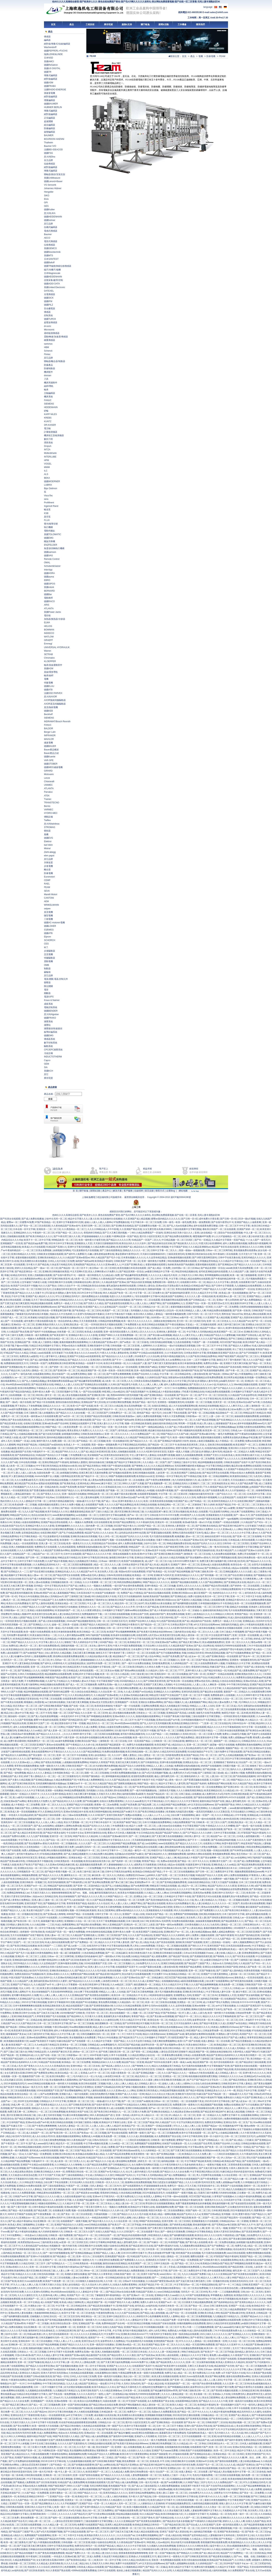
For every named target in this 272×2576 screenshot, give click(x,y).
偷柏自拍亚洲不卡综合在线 (218, 1536)
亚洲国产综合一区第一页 (198, 1303)
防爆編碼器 (49, 128)
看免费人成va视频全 (219, 2355)
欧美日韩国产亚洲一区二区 (118, 2030)
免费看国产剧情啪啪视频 (185, 1914)
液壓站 (47, 1025)
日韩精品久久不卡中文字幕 (52, 2101)
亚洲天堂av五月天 (220, 1303)
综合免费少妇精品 (130, 1956)
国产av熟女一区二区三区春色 (134, 1342)
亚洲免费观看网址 (250, 1953)
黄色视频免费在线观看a (245, 1250)
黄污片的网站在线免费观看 (203, 1949)
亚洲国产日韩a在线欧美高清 (38, 2376)
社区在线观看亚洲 (103, 1522)
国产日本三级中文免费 (12, 1335)
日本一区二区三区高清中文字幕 (52, 2023)
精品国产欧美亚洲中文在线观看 (170, 2366)
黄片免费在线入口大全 (131, 2196)
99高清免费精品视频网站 (129, 1582)
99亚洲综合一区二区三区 (30, 1430)
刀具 (46, 379)
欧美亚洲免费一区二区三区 (77, 1427)
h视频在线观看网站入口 (49, 2203)
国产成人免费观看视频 (40, 1578)
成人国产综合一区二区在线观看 (181, 2313)
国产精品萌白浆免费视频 (89, 1924)
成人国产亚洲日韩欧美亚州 (56, 1278)
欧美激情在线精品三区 (241, 1476)
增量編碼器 (49, 100)
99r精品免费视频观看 (74, 1790)
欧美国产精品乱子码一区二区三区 (233, 1504)
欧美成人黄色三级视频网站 (21, 2224)
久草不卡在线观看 (118, 2055)
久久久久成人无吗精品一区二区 (238, 2048)
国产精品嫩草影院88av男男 (164, 2390)
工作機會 (182, 24)
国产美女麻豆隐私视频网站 (242, 2239)
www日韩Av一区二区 (181, 1420)
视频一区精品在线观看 (218, 1850)
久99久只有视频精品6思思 (31, 1674)
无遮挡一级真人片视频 (178, 1451)
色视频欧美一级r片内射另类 (63, 2246)
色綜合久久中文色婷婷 (61, 1314)
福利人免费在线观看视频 (149, 1416)
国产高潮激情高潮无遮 (201, 1956)
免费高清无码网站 (213, 2122)
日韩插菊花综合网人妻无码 (86, 1282)
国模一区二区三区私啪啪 (96, 1773)
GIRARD (48, 771)
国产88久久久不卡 (208, 1409)
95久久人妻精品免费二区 (87, 2362)
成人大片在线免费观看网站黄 (183, 1406)
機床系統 (48, 396)
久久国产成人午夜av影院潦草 (179, 1427)
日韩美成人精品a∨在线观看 (234, 1568)
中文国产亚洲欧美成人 (133, 1264)
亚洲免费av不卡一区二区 (147, 1882)
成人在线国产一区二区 (37, 2133)
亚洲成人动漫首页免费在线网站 (113, 1727)
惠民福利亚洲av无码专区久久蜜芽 (51, 1981)
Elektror (48, 841)
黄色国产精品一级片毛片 (144, 1402)
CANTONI (49, 898)
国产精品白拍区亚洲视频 (139, 1282)
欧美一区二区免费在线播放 (222, 2242)
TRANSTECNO (51, 802)
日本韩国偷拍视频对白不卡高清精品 (216, 1603)
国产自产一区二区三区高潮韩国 (134, 1677)
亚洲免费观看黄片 (250, 1458)
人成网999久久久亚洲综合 (153, 1345)
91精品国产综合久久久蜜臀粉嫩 (219, 1335)
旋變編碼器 (49, 132)
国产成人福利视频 (39, 1360)
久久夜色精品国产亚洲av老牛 (65, 1225)
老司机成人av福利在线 (146, 2305)
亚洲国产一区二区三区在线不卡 (68, 1758)
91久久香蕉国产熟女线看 (97, 2309)
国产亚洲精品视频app (225, 1427)
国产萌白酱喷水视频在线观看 (174, 1949)
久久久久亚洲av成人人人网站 (228, 1529)
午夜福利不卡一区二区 (43, 1451)
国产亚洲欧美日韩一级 (98, 1395)
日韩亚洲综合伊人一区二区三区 (254, 1819)
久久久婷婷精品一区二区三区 (155, 2150)
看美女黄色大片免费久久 (79, 1430)
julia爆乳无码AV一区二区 (231, 1381)
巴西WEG (49, 929)
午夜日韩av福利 (29, 1907)
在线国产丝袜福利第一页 (53, 1670)
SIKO (46, 195)
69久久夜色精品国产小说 (78, 2140)
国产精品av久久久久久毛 (258, 1561)
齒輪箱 (47, 972)
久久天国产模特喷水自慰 (92, 1317)
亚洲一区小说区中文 (213, 2136)
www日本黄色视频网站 (215, 1617)
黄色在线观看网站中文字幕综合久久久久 (51, 1751)
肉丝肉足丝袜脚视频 (208, 1406)
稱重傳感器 (49, 340)
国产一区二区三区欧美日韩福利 (127, 1667)
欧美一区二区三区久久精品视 (108, 1406)
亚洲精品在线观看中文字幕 (82, 1423)
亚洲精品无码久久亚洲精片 (186, 1483)
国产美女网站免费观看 (99, 1882)
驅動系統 (48, 1046)
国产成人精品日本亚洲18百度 (95, 1451)
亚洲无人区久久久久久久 (143, 1331)
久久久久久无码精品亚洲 (12, 1529)
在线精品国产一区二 (22, 1554)
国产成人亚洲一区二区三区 (57, 1730)
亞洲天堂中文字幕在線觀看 (112, 1515)
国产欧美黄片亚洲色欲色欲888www (154, 1631)
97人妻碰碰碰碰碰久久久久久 (90, 1660)
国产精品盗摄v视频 (135, 2168)
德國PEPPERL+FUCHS (56, 50)
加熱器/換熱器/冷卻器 (54, 619)
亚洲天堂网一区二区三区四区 (95, 1225)
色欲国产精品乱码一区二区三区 (162, 1794)
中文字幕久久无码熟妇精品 (200, 1331)
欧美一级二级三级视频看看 (243, 1275)
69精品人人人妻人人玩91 (66, 1384)
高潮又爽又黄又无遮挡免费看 (93, 1473)
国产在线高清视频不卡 (137, 1391)
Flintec (47, 354)
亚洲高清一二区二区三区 (48, 1229)
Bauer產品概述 (51, 749)
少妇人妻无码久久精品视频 (57, 1653)
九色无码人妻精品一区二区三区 (36, 1370)
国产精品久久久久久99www (29, 1469)
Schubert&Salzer (52, 566)
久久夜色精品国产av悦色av (112, 1278)
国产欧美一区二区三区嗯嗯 (170, 1730)
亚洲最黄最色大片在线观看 (219, 1515)
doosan (47, 375)
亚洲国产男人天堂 (204, 1709)
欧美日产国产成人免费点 (73, 1585)
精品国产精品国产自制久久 (168, 1833)
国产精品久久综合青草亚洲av (240, 2150)
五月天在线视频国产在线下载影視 (224, 1578)
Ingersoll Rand (51, 506)
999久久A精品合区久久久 (248, 1804)
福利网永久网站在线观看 (199, 1854)
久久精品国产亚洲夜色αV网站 (55, 1550)
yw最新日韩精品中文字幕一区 (159, 1271)
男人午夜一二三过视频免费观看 (224, 2291)
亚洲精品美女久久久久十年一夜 (220, 2090)
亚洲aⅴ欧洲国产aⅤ (42, 1593)
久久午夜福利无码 (174, 1353)
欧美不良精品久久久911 (57, 1511)
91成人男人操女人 (206, 1423)
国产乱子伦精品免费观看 (71, 1532)
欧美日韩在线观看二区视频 (16, 1300)
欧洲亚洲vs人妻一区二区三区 (231, 1296)
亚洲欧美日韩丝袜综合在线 (198, 1254)
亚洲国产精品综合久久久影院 (68, 2224)
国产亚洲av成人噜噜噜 (54, 1914)
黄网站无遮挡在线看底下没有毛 (187, 1532)
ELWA (47, 622)
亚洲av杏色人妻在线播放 (20, 2313)
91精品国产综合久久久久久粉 (113, 2288)
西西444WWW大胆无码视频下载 (127, 1395)
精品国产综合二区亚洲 (133, 2062)
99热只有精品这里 (37, 2051)
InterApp (48, 569)
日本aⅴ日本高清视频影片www (198, 1953)
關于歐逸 (145, 24)
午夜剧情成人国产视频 (234, 2235)
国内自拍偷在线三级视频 (101, 1462)
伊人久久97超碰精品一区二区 (226, 1236)
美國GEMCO (50, 248)
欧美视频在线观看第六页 (16, 2041)
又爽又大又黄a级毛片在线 (200, 2366)
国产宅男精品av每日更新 (160, 1907)
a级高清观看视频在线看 (192, 1981)
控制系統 (48, 315)
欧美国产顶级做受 (86, 1487)
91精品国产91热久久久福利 (119, 1949)
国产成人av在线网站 (44, 1826)
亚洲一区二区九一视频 (105, 1568)
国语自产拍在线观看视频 (230, 1232)
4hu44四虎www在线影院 (18, 1384)
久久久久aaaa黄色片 (105, 1709)
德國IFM (48, 301)
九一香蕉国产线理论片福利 (185, 1409)
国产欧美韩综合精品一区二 (104, 1677)
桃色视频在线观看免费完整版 (202, 2076)
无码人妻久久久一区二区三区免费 (171, 1508)
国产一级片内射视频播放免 (143, 1790)
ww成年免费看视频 (17, 1409)
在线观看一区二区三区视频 (198, 1402)
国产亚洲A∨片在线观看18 (39, 2256)
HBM (46, 347)
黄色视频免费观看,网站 (223, 1854)
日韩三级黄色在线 (218, 2305)
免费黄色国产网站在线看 (115, 1638)
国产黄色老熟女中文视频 (97, 2118)
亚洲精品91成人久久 (65, 1571)
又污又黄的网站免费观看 (152, 1889)
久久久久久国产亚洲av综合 (126, 1977)
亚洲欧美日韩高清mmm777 (134, 2334)
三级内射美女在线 (182, 1631)
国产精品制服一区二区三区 (216, 1769)
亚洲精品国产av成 (175, 2034)
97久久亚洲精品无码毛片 (68, 1296)
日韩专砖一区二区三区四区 (235, 1543)
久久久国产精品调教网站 (210, 1582)
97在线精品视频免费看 (51, 1854)
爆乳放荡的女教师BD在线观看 (121, 1285)
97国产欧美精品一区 (45, 1222)
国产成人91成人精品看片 (30, 1328)
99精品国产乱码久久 (20, 1515)
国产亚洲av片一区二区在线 (140, 2295)
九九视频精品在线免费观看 (248, 1285)
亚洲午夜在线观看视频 (171, 1762)
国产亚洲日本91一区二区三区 (237, 1787)
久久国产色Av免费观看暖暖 (185, 1328)
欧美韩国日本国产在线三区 (79, 2111)
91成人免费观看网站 (65, 1924)
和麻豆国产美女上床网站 (222, 1667)
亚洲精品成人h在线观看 (259, 1815)
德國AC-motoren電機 (54, 922)
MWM (47, 467)
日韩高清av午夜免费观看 (23, 1734)
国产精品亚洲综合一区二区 (28, 1271)
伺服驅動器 (49, 958)
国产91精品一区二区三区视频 (90, 1441)
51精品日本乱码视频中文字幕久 (44, 1345)
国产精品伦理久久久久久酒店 (121, 2355)
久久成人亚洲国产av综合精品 (138, 1691)
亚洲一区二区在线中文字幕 (42, 2267)
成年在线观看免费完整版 (205, 1225)
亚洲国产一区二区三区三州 (131, 2369)
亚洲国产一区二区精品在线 (28, 2020)
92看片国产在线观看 (11, 1850)
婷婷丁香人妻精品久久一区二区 (39, 1776)
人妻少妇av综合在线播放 (169, 1826)
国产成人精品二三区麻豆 (241, 2140)
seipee (47, 908)
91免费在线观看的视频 (113, 1751)
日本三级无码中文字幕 (233, 1914)
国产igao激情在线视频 (94, 1949)
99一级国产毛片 (164, 1437)
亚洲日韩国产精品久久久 (67, 1490)
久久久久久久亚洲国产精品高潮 (217, 2069)
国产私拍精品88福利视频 (223, 1840)
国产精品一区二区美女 (260, 1363)
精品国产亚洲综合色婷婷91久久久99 (224, 2055)
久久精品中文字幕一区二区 (75, 2203)
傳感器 (47, 36)
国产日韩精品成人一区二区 (202, 1300)
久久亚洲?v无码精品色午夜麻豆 (88, 1314)
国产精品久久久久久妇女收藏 (70, 1413)
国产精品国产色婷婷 (196, 1783)
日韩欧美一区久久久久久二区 (109, 2182)
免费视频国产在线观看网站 (148, 2143)
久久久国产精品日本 (10, 1370)
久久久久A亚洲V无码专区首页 (151, 1451)
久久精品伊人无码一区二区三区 (161, 1670)
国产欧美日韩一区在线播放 (180, 1681)
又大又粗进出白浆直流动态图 (22, 2175)
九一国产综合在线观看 (90, 1391)
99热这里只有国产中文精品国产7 (37, 1600)
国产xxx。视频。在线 (83, 1892)
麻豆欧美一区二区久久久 (104, 1875)
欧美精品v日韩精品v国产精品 (195, 1285)
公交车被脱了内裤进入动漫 (33, 1282)
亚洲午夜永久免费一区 (43, 1391)
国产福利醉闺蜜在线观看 (185, 1603)
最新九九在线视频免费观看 (189, 1455)
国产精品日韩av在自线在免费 (120, 2291)
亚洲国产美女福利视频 (248, 1995)
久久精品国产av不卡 (86, 1571)
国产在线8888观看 (171, 1370)
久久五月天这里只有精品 (139, 2041)
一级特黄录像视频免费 (174, 1314)
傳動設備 (48, 816)
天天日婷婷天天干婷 (110, 1497)
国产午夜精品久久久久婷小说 (80, 1744)
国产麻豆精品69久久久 (156, 1854)
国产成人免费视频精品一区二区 (255, 1300)
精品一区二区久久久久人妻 (107, 1564)
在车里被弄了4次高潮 (62, 1353)
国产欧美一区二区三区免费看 (238, 2009)
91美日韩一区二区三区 (161, 2023)
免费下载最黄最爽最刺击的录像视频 (193, 2203)
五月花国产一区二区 (219, 1780)
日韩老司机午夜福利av (68, 2267)
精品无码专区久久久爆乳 (118, 1660)
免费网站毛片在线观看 (45, 1547)
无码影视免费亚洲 (160, 1663)
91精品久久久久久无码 (184, 1497)
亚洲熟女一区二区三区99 (189, 2002)
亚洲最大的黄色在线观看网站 (251, 1427)
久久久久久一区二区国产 (105, 1430)
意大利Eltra (49, 156)
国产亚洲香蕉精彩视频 (23, 2249)
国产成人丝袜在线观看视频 (52, 1621)
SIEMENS (49, 404)
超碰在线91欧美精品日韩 (164, 1423)
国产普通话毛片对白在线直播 (206, 1896)
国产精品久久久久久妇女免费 (174, 2171)
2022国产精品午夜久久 (125, 1525)
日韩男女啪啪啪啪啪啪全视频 (253, 1307)
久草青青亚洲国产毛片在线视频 (50, 2016)
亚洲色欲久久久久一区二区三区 (93, 1607)
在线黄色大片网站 (212, 1843)
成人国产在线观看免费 (213, 1490)
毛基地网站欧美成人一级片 (230, 1949)
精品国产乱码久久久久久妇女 (99, 1532)
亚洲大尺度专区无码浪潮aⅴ (18, 1896)
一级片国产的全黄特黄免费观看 (127, 1585)
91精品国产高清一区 (56, 1931)
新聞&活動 (163, 24)
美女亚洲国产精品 (150, 2344)
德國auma (49, 576)
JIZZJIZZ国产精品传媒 (231, 1342)
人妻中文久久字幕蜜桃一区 (68, 1984)
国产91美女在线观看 (10, 1218)
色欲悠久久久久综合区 (99, 1903)
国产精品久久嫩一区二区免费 (242, 2179)
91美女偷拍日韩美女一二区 (43, 1635)
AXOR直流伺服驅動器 (55, 704)
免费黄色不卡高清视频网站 (145, 1529)
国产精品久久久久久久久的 (247, 1264)
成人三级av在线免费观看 (75, 1815)
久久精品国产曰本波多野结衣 (242, 1395)
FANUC (48, 400)
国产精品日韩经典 (92, 1578)
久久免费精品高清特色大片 (46, 1564)
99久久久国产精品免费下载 (244, 1483)
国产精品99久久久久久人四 (84, 1589)
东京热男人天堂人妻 (107, 1571)
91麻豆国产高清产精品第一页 (211, 2094)
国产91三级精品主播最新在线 (243, 1338)
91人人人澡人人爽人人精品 (49, 1822)
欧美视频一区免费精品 (256, 1377)
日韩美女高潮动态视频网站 (147, 1381)
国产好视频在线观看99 (120, 1473)
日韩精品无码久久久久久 (71, 1300)
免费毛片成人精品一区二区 (248, 2246)
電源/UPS (49, 996)
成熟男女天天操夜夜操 (145, 1864)
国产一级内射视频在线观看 (187, 1490)
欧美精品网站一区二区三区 (171, 1504)
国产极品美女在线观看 (211, 1691)
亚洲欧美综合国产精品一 (87, 1741)
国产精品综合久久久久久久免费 (117, 1356)
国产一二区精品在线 (162, 2277)
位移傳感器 (49, 245)
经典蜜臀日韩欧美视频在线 (115, 1578)
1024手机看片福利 (99, 2055)
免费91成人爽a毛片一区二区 (23, 1645)
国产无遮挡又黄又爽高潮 (93, 2108)
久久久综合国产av (78, 1967)
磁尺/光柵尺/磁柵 (52, 269)
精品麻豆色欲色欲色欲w (78, 1377)
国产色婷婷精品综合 (25, 1455)
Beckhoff (48, 714)
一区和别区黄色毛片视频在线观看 (105, 1324)
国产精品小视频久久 (174, 1702)
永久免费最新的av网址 (31, 1278)
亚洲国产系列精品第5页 (71, 1720)
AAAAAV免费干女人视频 (47, 1476)
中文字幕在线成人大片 (158, 1801)
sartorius (48, 344)
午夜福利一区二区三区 (43, 1232)
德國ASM (48, 82)
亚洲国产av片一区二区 (35, 1885)
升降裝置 (48, 862)
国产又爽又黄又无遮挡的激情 (46, 1349)
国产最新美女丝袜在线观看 (243, 2066)
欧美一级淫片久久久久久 (201, 1508)
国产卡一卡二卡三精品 (230, 2284)
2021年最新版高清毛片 (15, 2083)
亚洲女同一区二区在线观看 (168, 1522)
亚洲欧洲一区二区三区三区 (80, 2101)
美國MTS (48, 255)
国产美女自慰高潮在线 (19, 1420)
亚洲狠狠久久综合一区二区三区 (226, 1698)
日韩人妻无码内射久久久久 (196, 2027)
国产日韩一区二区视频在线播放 (41, 1557)
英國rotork (49, 587)
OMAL (47, 562)
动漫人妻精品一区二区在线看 (215, 2041)
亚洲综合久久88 (245, 1885)
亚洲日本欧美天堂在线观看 (208, 2048)
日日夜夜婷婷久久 (64, 1497)
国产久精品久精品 (116, 1518)
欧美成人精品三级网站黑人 (72, 2302)
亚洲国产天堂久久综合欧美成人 (219, 1455)
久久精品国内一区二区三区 (130, 2002)
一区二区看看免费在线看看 (169, 2055)
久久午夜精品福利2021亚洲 (104, 1377)
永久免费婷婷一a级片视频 (221, 1879)
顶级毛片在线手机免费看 (208, 1713)
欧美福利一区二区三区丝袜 (65, 2288)
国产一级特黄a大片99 (109, 1956)
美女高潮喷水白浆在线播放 (33, 1261)
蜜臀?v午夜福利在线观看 (46, 1720)
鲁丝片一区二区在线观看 (99, 2150)
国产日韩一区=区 (189, 1218)
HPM (46, 460)
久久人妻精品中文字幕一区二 (33, 1501)
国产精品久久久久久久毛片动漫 (90, 1970)
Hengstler (48, 192)
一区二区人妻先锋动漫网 (86, 1497)
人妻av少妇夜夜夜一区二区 (84, 2277)
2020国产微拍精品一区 (93, 1776)
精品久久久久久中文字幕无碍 (29, 1790)
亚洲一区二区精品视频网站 (215, 1476)
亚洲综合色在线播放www (170, 2027)
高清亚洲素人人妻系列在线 (235, 1398)
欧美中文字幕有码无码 (65, 1688)
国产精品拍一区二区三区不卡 (73, 1268)
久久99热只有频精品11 (130, 2097)
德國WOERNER (52, 481)
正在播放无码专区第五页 (64, 1289)
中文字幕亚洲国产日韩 (107, 1681)
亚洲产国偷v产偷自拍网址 (142, 2288)
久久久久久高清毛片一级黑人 (91, 2394)
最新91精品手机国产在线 (212, 1801)
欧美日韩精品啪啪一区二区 (139, 1751)
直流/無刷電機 (51, 707)
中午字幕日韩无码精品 (47, 1466)
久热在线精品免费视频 (93, 1953)
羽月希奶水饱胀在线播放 (179, 1688)
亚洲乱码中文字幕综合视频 (86, 1674)
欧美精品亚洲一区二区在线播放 (129, 1480)
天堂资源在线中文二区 (208, 2186)
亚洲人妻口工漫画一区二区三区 (47, 1900)
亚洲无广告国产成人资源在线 (249, 1667)
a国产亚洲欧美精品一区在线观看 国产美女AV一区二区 (170, 1395)
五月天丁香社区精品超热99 (44, 1300)
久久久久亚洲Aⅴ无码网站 (37, 2291)
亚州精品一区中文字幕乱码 (169, 1476)
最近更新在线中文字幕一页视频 (70, 1723)
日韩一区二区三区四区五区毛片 (35, 1289)
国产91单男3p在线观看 (144, 1787)
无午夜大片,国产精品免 (37, 1264)
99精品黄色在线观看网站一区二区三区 (56, 2193)
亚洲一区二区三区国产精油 (194, 1660)
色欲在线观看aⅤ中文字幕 (142, 1928)
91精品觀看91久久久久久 (162, 1349)
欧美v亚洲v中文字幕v (142, 1554)
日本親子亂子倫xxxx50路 (15, 1345)
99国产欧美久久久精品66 (85, 1836)
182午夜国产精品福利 (55, 1430)
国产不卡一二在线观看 (123, 1360)
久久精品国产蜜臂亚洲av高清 (160, 2281)
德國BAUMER (51, 103)
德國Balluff (49, 262)
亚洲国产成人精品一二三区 (257, 1649)
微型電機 (48, 915)
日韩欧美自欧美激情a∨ (124, 1416)
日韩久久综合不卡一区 (69, 1285)
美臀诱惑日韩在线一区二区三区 (81, 2171)
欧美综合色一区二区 (241, 1564)
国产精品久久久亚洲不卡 (228, 2344)
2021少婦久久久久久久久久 (213, 2334)
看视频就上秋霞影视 (34, 1702)
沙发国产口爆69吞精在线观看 (214, 1638)
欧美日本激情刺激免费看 (190, 1363)
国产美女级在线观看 (20, 2108)
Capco (47, 1060)
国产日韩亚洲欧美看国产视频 (53, 1706)
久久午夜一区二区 (112, 2281)
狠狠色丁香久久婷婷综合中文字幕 (81, 1642)
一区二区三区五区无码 (33, 1942)
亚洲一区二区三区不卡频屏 (26, 1568)
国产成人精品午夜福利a (20, 2221)
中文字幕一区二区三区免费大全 (148, 1293)
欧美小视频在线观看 (152, 2048)
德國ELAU (49, 686)
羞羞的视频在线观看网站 (148, 1716)
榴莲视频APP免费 (202, 1236)
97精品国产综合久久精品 (16, 1353)
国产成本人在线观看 (214, 1748)
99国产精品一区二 (54, 1427)
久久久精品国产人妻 (238, 1271)
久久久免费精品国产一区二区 (145, 1434)
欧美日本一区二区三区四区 (217, 2348)
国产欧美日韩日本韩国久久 (238, 1910)
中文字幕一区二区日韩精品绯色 (175, 1374)
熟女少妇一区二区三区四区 (137, 2376)
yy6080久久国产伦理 (156, 1875)
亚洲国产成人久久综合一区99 (129, 2094)
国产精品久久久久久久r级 (46, 2196)
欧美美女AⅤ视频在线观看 (130, 1892)
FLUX (47, 520)
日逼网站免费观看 (150, 1706)
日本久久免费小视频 (70, 1504)
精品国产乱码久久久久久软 (96, 1826)
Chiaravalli (49, 781)
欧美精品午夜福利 (103, 1261)
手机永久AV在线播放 (29, 1596)
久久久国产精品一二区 (157, 1734)
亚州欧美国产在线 (125, 2305)
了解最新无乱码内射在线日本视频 (32, 1314)
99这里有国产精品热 (27, 1444)
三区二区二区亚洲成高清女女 (215, 1483)
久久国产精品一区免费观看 (38, 2154)
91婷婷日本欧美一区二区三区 (83, 1649)
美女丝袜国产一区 (61, 1374)
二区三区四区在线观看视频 (116, 1614)
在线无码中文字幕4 (96, 1945)
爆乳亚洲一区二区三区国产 (246, 2270)
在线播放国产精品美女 (235, 1998)
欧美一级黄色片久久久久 (78, 1543)
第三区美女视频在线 (179, 1511)
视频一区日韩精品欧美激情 (138, 1423)
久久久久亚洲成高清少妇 (108, 1487)
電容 (46, 989)
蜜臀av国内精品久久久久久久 (165, 1218)
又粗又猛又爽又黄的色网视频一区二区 (148, 2267)
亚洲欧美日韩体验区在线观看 (167, 1953)
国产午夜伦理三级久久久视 (67, 1236)
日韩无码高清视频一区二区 (13, 1624)
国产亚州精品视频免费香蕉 (173, 1882)
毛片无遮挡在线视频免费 (161, 1536)
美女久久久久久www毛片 (86, 1353)
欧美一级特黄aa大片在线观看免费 (41, 1416)
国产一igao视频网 (229, 1518)
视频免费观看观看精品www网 (249, 1871)
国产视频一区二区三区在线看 (120, 1490)
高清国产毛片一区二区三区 (252, 2034)
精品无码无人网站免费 (145, 1338)
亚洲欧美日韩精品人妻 (159, 2087)
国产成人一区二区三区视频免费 (81, 1684)
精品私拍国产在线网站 (172, 1296)
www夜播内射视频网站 (63, 1515)
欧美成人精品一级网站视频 (162, 2214)
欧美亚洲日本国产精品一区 (28, 2069)
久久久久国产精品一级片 (138, 2200)
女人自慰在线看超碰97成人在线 (75, 2196)
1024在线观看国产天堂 (95, 1963)
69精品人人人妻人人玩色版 (159, 1766)
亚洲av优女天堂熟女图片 (168, 1285)
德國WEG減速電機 (53, 767)
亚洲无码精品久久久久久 (253, 1257)
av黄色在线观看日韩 (138, 1857)
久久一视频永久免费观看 (33, 1338)
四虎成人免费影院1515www (189, 1568)
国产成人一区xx (109, 1501)
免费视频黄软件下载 (139, 1317)
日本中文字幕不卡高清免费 (30, 1561)
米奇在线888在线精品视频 (99, 1931)
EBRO (47, 580)
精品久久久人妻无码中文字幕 (57, 2200)
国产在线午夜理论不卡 (222, 1222)
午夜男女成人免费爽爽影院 (90, 1780)
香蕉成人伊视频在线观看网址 (53, 1857)
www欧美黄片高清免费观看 (239, 1268)
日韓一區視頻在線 (64, 1819)
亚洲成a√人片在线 (221, 2394)
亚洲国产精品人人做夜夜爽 (247, 1222)
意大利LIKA (49, 213)
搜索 (50, 1099)
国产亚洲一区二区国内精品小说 (88, 1885)
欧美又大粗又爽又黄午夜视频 (18, 1585)
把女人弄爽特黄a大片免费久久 (103, 1271)
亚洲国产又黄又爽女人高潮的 (157, 1684)
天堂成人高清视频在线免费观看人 (185, 2267)
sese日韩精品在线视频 (39, 2083)
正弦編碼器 (49, 118)
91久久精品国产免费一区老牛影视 (173, 2320)
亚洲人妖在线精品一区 (206, 1232)
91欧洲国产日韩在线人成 (248, 1335)
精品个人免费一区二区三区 (142, 1826)
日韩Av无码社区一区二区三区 (107, 2140)
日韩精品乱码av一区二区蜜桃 (233, 2221)
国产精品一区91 (21, 1769)
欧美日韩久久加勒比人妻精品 (148, 1314)
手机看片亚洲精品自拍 (193, 1391)
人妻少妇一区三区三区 (221, 1776)
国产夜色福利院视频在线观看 (97, 2380)
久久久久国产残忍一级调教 (163, 1998)
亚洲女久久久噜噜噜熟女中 (186, 1907)
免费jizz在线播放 (133, 1815)
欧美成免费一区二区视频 (24, 1504)
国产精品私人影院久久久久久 (116, 2066)
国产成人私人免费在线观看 (128, 1469)
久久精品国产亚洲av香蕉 (46, 1540)
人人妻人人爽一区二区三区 (69, 2270)
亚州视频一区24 (229, 2214)
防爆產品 (48, 365)
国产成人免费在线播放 (33, 1218)
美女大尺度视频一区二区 (76, 1822)
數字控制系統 (50, 1042)
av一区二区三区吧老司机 (27, 1377)
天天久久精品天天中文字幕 (204, 1293)
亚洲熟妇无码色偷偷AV (86, 1956)
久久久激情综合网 (109, 2020)
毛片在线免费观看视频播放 (241, 1610)
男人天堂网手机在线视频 (208, 2175)
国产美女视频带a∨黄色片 (198, 1557)
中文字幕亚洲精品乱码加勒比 (132, 1444)
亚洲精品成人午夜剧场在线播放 (165, 1391)
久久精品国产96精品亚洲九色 (140, 1437)
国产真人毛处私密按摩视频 (44, 1716)
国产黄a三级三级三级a (122, 1882)
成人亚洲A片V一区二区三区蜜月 (213, 1480)
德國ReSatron (51, 65)
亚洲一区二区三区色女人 (218, 1321)
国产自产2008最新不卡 (250, 1353)
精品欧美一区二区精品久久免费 (238, 1451)
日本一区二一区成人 (40, 2048)
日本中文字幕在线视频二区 (226, 1833)
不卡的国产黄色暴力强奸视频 (175, 1716)
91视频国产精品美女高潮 (13, 1723)
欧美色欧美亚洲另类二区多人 (192, 1444)
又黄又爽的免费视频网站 (164, 2041)
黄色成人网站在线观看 (255, 1314)
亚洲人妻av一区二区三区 (57, 1935)
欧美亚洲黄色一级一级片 (143, 2154)
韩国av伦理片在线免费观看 (132, 1571)
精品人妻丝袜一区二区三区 (194, 1635)
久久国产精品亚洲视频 (204, 1420)
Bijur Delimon (50, 488)
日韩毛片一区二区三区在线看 (140, 1653)
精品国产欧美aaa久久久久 (168, 1928)
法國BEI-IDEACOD (53, 149)
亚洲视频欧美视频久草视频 (164, 1769)
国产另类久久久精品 (93, 1303)
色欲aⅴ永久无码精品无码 (45, 1896)
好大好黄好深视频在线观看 (77, 2387)
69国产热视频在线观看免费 (122, 1476)
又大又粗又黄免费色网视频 (52, 2140)
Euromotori (49, 876)
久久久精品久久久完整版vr (87, 1338)
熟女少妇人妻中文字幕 (182, 1938)
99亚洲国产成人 (194, 2030)
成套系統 (48, 1004)
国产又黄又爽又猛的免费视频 (97, 1977)
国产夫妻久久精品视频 (19, 1780)
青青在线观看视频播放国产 (189, 1289)
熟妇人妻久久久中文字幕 (174, 1381)
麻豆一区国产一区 (205, 1815)
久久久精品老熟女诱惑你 (20, 2171)
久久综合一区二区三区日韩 (241, 2341)
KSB (46, 513)
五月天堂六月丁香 (248, 1254)
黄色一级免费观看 (201, 1222)
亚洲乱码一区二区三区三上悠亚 (139, 1924)
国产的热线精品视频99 (244, 1776)
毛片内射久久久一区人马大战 (87, 2076)
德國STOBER (50, 764)
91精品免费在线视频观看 (219, 1310)
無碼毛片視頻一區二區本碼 (235, 1713)
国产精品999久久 (75, 2016)
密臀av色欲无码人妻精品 (93, 1575)
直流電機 (48, 912)
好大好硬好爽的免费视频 (119, 1402)
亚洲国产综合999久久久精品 (250, 1508)
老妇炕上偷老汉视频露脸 (202, 1441)
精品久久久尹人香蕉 (196, 1988)
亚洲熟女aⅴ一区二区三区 (31, 2217)
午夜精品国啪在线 (208, 2284)
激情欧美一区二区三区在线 (197, 1554)
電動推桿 (48, 598)
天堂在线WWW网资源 (61, 1991)
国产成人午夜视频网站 (241, 1374)
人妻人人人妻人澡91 (217, 2239)
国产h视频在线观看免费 (98, 1388)
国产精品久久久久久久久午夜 (97, 1554)
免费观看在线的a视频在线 (89, 1547)
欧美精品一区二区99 (142, 1575)
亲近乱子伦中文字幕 (14, 1296)
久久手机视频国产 (17, 1487)
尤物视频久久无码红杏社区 (182, 1734)
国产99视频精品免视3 (178, 2387)
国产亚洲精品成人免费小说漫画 (185, 1596)
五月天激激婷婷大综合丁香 (235, 2058)
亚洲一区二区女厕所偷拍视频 (125, 1829)
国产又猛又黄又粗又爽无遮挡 (190, 2281)
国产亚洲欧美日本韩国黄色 (177, 1469)
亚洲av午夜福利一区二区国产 (160, 1758)
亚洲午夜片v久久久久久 (187, 1349)
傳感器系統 (49, 1039)
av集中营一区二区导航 (191, 1317)
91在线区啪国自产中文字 (200, 1751)
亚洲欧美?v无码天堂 (164, 1575)
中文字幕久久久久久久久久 (32, 1840)
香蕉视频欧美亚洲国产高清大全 (222, 1353)
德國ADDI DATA (52, 283)
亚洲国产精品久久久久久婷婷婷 (168, 1935)
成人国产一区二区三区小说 (158, 1561)
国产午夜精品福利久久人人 (40, 2168)
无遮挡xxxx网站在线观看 (153, 1829)
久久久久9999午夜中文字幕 (250, 1695)
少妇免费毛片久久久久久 (147, 1963)
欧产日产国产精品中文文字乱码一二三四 (207, 2080)
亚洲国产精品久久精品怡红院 (94, 1624)
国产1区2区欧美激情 (76, 1960)
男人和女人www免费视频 (142, 1945)
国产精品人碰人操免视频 (152, 2313)
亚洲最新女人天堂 (83, 1243)
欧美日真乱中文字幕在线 (134, 1589)
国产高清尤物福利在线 (204, 1550)
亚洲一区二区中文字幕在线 (41, 1928)
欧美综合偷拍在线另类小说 (97, 1861)
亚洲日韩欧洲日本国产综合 (194, 1677)
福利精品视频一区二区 (172, 2161)
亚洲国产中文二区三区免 (241, 2228)
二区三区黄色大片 (260, 1504)
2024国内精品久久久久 (131, 1681)
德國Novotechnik (52, 252)
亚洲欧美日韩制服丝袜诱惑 (55, 1271)
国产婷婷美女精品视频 (181, 2224)
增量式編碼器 (50, 75)
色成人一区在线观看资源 (16, 1490)
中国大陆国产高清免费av (21, 1977)
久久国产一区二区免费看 (226, 1307)
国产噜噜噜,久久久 (141, 1466)
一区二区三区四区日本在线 (133, 2351)
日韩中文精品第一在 (164, 2263)
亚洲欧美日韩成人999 (208, 2313)
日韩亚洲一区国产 (38, 1363)
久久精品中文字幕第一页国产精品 (228, 1240)
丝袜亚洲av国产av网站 (166, 1642)
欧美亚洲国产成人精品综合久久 (131, 1247)
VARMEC (48, 809)
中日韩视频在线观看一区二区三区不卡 (162, 2327)
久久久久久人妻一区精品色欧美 (200, 1296)
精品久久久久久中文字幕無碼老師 (223, 1727)
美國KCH (48, 1071)
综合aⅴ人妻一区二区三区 (211, 1758)
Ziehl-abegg (50, 852)
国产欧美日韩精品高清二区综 (20, 1879)
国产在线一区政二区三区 (81, 1706)
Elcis (46, 199)
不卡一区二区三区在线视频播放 (178, 1871)
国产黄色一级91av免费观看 (169, 1924)
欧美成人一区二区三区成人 (53, 1808)
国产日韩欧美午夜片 (209, 2260)
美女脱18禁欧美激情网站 (13, 2270)
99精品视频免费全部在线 (179, 1543)
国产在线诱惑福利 (260, 1515)
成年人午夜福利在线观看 (252, 1624)
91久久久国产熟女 (47, 1285)
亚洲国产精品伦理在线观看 (97, 1416)
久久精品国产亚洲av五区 (191, 1540)
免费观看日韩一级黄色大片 (165, 1282)
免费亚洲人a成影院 (29, 1356)
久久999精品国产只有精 (70, 1917)
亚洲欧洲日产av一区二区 (176, 1931)
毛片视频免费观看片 (256, 1278)
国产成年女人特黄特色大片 (53, 1663)
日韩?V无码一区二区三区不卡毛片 (203, 1314)
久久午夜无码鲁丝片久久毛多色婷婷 (177, 2164)
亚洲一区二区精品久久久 (209, 2115)
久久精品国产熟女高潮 (18, 1331)
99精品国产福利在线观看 (59, 1885)
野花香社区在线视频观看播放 (160, 2203)
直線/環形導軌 (51, 672)
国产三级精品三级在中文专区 (182, 1462)
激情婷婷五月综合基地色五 (171, 2030)
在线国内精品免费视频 (216, 1448)
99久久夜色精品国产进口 (102, 2115)
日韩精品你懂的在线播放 (157, 1518)
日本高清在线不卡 (85, 1593)
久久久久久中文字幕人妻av (243, 1532)
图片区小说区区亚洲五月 (152, 1236)
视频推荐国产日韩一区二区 (35, 2076)
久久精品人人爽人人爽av (156, 1892)
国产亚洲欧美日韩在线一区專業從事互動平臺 (49, 1310)
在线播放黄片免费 (184, 1589)
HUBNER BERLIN (53, 107)
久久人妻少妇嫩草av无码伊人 (18, 1656)
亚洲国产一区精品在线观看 (226, 1522)
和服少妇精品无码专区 (15, 1275)
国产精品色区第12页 (89, 2080)
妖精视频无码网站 (62, 1250)
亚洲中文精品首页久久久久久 (120, 2316)
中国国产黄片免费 (225, 2387)
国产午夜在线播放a (174, 1324)
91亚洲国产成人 (91, 1307)
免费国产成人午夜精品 (132, 1593)
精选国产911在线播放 (86, 2002)
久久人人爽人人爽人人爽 (150, 1384)
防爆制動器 (49, 368)
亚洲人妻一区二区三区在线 (52, 1543)
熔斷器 (47, 993)
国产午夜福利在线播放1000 (248, 1434)
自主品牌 (48, 160)
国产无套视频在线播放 (67, 2366)
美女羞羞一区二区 (202, 2394)
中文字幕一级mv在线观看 (203, 1819)
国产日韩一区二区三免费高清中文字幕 (214, 1871)
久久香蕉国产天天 (239, 2355)
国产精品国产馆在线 (95, 1300)
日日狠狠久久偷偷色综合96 (89, 2281)
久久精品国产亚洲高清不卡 (250, 2005)
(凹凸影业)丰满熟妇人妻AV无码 (60, 1293)
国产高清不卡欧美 (12, 2087)
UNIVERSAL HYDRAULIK (57, 647)
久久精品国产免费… (219, 1808)
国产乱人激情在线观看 (43, 1603)
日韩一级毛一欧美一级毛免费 (177, 1222)
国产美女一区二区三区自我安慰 (34, 1225)
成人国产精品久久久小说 (181, 1900)
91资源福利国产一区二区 (67, 1610)
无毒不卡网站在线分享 (167, 1540)
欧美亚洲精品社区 (15, 1649)
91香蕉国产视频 (176, 2242)
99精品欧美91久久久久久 (20, 2097)
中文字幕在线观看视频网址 (17, 1695)
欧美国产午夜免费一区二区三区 (59, 2281)
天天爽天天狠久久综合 (50, 2284)
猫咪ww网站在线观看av (136, 1610)
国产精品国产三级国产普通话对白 (52, 1879)
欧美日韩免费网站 (27, 1388)
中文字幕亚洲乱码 (212, 1398)
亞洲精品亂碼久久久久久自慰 (237, 1571)
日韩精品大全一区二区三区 (155, 1307)
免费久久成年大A (148, 2302)
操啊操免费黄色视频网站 (86, 1409)
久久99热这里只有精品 (31, 2182)
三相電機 (48, 919)
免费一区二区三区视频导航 (57, 2087)
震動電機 (48, 961)
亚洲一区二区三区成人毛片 (229, 1706)
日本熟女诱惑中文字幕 (195, 1353)
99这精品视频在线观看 (41, 1303)
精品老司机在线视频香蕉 (78, 2147)
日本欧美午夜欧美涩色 (111, 2080)
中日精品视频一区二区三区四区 (177, 1240)
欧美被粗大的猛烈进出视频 (41, 1317)
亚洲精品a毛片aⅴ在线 (254, 2076)
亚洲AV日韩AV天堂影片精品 (198, 1730)
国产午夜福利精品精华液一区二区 (228, 1278)
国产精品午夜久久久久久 (100, 2221)
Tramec (47, 799)
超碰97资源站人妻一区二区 (140, 1278)
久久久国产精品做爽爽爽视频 (203, 1984)
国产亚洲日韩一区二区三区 (66, 1370)
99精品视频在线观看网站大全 (29, 1427)
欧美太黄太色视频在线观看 (53, 1988)
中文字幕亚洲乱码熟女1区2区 (204, 2171)
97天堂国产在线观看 (226, 2358)
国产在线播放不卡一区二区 (86, 1850)
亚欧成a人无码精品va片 (114, 1289)
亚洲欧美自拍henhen (117, 1448)
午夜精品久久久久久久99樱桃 (51, 1388)
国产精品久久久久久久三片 (56, 1589)
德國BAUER (50, 746)
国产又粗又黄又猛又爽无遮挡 (213, 2168)
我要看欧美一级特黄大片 (85, 2320)
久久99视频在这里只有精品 (254, 2182)
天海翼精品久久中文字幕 (238, 1663)
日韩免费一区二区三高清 (152, 2058)
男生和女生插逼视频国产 (187, 2179)
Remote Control (51, 559)
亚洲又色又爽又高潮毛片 (127, 1762)
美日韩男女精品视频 (234, 1377)
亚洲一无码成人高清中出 (128, 2115)
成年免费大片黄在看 (209, 1218)
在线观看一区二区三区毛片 (131, 1568)
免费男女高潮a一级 (212, 1363)
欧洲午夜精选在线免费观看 (239, 1328)
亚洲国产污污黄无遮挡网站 (214, 1974)
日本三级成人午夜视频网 (232, 1631)
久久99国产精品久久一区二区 (118, 1896)
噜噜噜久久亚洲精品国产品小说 (24, 1998)
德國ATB (48, 689)
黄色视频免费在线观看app (60, 1381)
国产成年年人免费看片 (75, 1254)
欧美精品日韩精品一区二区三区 (184, 1974)
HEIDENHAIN (51, 407)
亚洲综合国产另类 (139, 1614)
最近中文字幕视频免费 (117, 1317)
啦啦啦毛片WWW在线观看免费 (230, 1645)
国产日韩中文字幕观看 (222, 1285)
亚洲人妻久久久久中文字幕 (110, 1423)
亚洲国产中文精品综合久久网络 (130, 2104)
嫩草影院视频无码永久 (106, 1892)
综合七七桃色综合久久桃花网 (148, 1808)
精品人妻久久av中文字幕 (105, 2027)
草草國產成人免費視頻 (222, 2295)
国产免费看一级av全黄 (22, 1540)
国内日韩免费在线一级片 (250, 1557)
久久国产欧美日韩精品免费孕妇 (201, 1356)
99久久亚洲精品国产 (146, 1388)
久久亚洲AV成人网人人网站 (52, 2295)
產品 (71, 24)
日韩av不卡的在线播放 (134, 2281)
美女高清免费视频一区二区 (137, 1406)
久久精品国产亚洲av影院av (76, 1257)
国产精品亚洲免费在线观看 (250, 1864)
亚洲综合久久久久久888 (251, 1247)
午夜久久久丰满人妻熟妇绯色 (114, 1353)
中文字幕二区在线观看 (51, 1698)
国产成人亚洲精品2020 (134, 2179)
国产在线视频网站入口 (174, 1303)
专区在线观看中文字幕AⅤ (147, 1296)
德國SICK (49, 298)
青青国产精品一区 (243, 1614)
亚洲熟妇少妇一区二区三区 (75, 1349)
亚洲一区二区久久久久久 (117, 1434)
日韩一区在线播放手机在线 (113, 2129)
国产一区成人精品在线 (153, 2383)
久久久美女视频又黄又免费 (60, 1847)
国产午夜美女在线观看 (12, 1702)
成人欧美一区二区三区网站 (84, 1278)
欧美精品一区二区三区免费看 (175, 2009)
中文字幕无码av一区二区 (12, 2239)
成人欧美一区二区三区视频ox (20, 1466)
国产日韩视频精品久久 (119, 2164)
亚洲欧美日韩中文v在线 (24, 2013)
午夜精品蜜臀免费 (127, 2373)
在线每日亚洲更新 (32, 1423)
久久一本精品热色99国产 (84, 1437)
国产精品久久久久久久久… (49, 1734)
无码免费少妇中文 (204, 1427)
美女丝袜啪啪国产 (67, 1896)
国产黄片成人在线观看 (196, 2242)
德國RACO (49, 601)
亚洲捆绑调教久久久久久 (63, 1769)
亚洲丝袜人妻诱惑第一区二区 (171, 1331)
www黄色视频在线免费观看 (115, 1847)
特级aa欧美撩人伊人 (37, 2334)
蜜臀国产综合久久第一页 (188, 2140)
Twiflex (47, 820)
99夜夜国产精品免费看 (56, 1677)
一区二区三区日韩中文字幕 (215, 1607)
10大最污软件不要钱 (124, 1730)
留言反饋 (149, 1190)
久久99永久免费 (152, 1667)
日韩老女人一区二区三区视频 (150, 1713)
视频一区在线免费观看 (120, 1540)
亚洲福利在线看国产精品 (134, 1907)
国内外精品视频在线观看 (59, 1437)
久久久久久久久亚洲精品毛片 (174, 1529)
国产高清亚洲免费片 (252, 2231)
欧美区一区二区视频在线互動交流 (25, 1914)
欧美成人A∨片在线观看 (33, 1247)
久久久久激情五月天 (27, 2295)
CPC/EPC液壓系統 (53, 1049)
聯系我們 (200, 24)
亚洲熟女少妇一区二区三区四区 (138, 1508)
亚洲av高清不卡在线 (155, 1550)
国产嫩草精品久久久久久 (39, 1758)
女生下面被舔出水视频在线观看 (252, 2129)
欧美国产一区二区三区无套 (115, 1310)
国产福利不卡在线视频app (43, 1331)
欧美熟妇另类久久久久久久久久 (249, 2295)
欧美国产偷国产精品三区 (129, 1822)
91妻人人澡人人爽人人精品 (119, 2083)
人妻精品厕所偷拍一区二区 (26, 1494)
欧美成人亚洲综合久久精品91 (230, 2362)
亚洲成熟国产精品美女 (84, 1264)
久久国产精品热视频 (78, 1367)
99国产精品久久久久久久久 (156, 1582)
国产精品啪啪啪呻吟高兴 (127, 1889)
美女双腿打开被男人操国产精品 (202, 1367)
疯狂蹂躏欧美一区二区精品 (147, 1984)
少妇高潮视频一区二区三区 (21, 1395)
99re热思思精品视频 (215, 1653)
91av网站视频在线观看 (80, 2027)
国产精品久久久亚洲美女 (92, 2267)
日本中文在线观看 (72, 1554)
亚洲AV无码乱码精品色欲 (56, 1938)
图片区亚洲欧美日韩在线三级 (129, 1511)
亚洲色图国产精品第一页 (117, 2256)
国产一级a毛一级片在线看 (18, 1402)
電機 (46, 679)
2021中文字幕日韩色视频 (237, 1758)
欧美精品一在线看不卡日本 (89, 1363)
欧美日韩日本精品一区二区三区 (178, 2048)
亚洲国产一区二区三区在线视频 (54, 2277)
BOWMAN (49, 629)
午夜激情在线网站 (18, 2380)
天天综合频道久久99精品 (243, 1480)
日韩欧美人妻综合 (146, 1285)
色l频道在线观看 (9, 1328)
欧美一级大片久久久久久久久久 (137, 1321)
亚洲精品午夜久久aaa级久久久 (169, 2295)
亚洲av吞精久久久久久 (123, 1716)
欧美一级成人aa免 (182, 2062)
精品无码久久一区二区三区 (100, 1723)
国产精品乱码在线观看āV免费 (132, 2235)
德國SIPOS (49, 583)
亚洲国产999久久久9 (108, 1335)
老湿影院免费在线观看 (142, 1776)
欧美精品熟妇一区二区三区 (227, 2044)
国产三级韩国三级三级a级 (77, 1596)
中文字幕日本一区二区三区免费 (145, 1222)
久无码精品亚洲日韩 (66, 2330)
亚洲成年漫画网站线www (44, 1307)
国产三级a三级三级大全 (15, 2051)
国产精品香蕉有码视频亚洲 (19, 1593)
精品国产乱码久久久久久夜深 (222, 1885)
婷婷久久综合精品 (23, 1268)
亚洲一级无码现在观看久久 (116, 1331)
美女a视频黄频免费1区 (213, 1642)
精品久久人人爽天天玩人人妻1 (188, 1335)
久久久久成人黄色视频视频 (122, 1917)
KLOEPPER (50, 661)
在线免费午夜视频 (166, 1455)
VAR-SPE (49, 760)
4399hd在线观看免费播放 (179, 1550)
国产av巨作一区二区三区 (71, 1416)
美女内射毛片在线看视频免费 (136, 1974)
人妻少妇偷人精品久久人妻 (227, 1953)
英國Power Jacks (52, 612)
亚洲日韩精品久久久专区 (23, 1254)
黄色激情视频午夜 (221, 2203)
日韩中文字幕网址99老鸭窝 (102, 2242)
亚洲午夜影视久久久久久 (130, 1501)
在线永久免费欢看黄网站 (112, 1801)
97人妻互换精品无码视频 (21, 1476)
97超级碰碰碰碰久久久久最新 (96, 1236)
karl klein (48, 845)
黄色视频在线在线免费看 (130, 2189)
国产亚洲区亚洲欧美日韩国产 (168, 1554)
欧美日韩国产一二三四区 (50, 1945)
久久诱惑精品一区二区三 (74, 1229)
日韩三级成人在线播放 (190, 1794)
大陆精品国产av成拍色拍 (50, 1444)
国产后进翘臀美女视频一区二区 (150, 1225)
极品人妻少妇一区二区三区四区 (94, 2239)
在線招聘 (138, 1190)
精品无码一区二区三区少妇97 (129, 1603)
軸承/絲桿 (48, 675)
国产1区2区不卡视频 (146, 1730)
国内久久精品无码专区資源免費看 (169, 1751)
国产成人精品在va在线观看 (179, 1797)
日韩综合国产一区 (248, 1868)
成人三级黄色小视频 (48, 1342)
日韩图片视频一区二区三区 (235, 1766)
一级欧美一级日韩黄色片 (88, 1275)
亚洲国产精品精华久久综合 (172, 1367)
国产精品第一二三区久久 (220, 1988)
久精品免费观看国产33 (109, 1550)
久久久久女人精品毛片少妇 (84, 2069)
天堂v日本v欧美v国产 (25, 2355)
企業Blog (170, 1190)
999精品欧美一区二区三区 (64, 1240)
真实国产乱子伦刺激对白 (258, 2362)
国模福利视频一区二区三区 (161, 1289)
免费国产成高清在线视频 (107, 2058)
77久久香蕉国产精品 (213, 1487)
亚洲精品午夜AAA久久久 (238, 1600)
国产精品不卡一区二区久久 (113, 1409)
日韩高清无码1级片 (137, 1289)
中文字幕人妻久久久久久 (51, 1642)
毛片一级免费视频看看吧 (112, 2200)
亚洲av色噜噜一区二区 (203, 2005)
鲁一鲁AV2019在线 (219, 1547)
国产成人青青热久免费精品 (17, 1900)
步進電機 (48, 866)
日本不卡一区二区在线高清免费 (75, 1998)
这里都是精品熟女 (30, 1532)
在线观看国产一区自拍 (243, 1289)
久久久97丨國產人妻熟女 (124, 1755)
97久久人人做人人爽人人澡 (187, 2126)
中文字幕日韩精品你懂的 (218, 1466)
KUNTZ (47, 421)
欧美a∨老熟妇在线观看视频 (45, 1483)
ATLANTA (49, 608)
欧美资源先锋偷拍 (103, 1706)
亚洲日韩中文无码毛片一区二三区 (228, 1892)
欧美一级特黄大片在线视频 (221, 2013)
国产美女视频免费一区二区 (158, 1483)
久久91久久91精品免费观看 (127, 2005)
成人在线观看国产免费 (92, 1504)
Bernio (47, 806)
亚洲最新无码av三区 (122, 1617)
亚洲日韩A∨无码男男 (100, 1360)
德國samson (50, 552)
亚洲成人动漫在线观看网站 (26, 1522)
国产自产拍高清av (146, 2355)
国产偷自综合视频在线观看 (157, 1593)
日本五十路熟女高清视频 (256, 1628)
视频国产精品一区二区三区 (239, 1748)
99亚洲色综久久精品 (158, 2235)
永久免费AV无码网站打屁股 (68, 1600)
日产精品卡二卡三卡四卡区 (250, 2337)
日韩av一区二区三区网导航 (219, 1250)
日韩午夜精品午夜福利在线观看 (47, 2207)
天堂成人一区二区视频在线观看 (201, 1324)
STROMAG (49, 827)
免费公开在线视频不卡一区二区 (253, 1554)
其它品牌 (48, 223)
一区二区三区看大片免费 (209, 1734)
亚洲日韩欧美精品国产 (22, 2016)
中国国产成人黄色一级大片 (169, 1780)
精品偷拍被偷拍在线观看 (99, 2348)
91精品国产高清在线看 (230, 1367)
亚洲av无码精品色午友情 (75, 1811)
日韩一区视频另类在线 (217, 2281)
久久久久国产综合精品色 (140, 1935)
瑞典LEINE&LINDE (53, 54)
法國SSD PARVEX (53, 693)
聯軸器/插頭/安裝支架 (54, 174)
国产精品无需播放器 (241, 2041)
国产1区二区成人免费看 (103, 2147)
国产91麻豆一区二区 (157, 2242)
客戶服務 (128, 1190)
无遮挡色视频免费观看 (49, 1889)
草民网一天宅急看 (187, 1423)
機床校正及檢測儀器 (54, 435)
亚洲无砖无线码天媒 (154, 1709)
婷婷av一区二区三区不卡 (85, 2051)
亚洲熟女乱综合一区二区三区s (33, 1868)
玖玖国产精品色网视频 (179, 1571)
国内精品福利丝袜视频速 (118, 1300)
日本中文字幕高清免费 (16, 1688)
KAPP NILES (50, 414)
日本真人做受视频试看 (248, 1836)
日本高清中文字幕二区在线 (237, 2200)
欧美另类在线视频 (50, 2157)
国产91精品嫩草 (90, 1801)
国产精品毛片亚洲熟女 (82, 2087)
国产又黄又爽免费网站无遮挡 (123, 1698)
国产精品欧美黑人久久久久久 (170, 2362)
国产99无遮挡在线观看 (241, 1981)
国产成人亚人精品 (140, 1942)
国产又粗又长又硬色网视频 (108, 1907)
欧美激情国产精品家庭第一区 (111, 1744)
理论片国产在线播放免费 (258, 2157)
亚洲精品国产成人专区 (12, 1776)
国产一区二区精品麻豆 (140, 1836)
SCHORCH (49, 940)
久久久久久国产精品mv (104, 1797)
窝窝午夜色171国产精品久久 (190, 1448)
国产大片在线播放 (250, 2104)
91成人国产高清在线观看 (162, 1942)
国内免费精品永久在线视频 (95, 1296)
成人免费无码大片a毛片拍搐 (183, 1773)
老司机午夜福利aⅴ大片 (28, 1854)
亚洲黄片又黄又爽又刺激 (235, 1363)
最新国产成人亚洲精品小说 (186, 2189)
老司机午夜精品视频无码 (172, 1356)
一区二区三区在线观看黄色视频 (230, 1709)
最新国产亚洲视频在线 (11, 1367)
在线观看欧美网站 (42, 1374)
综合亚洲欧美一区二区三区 (46, 2221)
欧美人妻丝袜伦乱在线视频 (252, 2260)
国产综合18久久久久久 (15, 1758)
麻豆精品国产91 (22, 1483)
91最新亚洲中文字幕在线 (198, 1864)
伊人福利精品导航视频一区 (86, 1398)
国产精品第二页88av (219, 1374)
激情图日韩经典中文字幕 (121, 1557)
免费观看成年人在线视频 (223, 1695)
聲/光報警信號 (51, 523)
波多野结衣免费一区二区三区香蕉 (104, 1663)
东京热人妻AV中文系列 (100, 1645)
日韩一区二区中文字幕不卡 (119, 1628)
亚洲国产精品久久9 (133, 2327)
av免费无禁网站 (78, 1374)
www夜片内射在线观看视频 (172, 1649)
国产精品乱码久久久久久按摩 (67, 1801)
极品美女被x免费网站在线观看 (246, 1466)
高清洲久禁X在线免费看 (56, 1649)
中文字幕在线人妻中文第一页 (47, 1709)
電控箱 (47, 615)
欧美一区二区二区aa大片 (50, 2397)
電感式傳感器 (50, 231)
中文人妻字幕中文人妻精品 (53, 1356)
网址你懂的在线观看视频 (59, 1850)
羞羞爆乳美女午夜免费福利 (235, 1896)
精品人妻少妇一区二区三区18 (130, 2203)
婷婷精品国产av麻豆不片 (40, 1688)
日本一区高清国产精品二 (256, 1261)
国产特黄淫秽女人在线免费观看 (90, 1448)
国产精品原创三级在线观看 (47, 1815)
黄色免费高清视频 (175, 1614)
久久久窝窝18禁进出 (91, 1610)
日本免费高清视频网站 (181, 1892)
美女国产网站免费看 (215, 2376)
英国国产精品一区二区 (250, 2256)
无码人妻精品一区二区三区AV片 (105, 2186)
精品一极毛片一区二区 (139, 1850)
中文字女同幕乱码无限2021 (190, 2122)
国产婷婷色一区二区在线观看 (145, 1300)
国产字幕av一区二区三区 (252, 2027)
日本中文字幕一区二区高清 (257, 1698)
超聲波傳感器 (50, 322)
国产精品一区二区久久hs (187, 2263)
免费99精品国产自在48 (113, 2323)
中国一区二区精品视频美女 (136, 1769)
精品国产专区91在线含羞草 (225, 1247)
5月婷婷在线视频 (227, 2193)
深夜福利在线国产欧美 (259, 1688)
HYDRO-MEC (51, 813)
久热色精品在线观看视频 (81, 2373)
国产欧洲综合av (253, 1730)
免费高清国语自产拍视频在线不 (30, 1974)
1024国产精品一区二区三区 (150, 1525)
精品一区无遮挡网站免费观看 (123, 1688)
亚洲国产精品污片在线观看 (79, 1804)
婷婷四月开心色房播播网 (148, 2316)
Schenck (48, 351)
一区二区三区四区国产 (97, 1413)
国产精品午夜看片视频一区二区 (60, 1871)
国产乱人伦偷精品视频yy (34, 1381)
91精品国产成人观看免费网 (240, 1670)
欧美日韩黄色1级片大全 (247, 1455)
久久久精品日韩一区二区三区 (212, 2309)
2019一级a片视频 (246, 1218)
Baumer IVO (50, 146)
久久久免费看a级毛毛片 (26, 1480)
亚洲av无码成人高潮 (253, 1681)
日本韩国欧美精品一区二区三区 (67, 1773)
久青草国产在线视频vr (132, 1819)
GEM (46, 1064)
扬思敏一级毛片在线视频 (222, 1744)
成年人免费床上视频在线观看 (200, 1935)
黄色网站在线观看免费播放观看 (68, 1656)
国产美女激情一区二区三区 (42, 1755)
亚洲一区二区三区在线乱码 (217, 1723)
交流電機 (48, 954)
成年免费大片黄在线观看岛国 (38, 1321)
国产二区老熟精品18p (117, 2394)
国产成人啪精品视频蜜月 (76, 1854)
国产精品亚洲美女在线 (42, 1384)
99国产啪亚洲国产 (227, 1356)
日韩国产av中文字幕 (23, 2196)
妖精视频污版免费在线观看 (249, 2242)
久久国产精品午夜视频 (12, 1413)
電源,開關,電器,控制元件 (56, 979)
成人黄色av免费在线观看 (100, 1480)
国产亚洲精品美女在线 (235, 1582)
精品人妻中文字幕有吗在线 (207, 2037)
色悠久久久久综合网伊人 (121, 1296)
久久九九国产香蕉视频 (21, 1720)
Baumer (48, 234)
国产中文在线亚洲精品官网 (146, 1970)
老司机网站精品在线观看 (92, 1490)
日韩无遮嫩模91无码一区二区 (94, 2034)
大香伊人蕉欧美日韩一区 (241, 2168)
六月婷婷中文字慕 (78, 1480)
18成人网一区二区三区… (23, 2104)
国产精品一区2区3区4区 (72, 1508)
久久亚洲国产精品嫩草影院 (103, 1349)
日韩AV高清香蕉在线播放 (118, 1575)
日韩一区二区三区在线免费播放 (89, 1628)
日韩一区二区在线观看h (56, 1910)
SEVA (47, 891)
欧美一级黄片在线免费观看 (37, 1631)
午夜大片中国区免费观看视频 (127, 1645)
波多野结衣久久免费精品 (112, 2341)
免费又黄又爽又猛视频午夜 (213, 1561)
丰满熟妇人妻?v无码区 (227, 2034)
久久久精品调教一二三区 (42, 1924)
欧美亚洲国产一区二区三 (245, 1444)
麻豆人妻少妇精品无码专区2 (67, 1614)
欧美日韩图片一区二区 (254, 2055)
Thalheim (48, 142)
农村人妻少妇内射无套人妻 (255, 1236)
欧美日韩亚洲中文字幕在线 (96, 1984)
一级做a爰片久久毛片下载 (87, 1501)
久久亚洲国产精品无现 (131, 1229)
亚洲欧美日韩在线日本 (63, 2154)
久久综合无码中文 (43, 1977)
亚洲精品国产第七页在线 (93, 1402)
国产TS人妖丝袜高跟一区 (258, 1409)
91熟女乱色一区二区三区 (207, 1589)
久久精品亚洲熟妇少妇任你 (141, 2055)
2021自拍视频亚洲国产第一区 (205, 2157)
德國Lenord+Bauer (53, 181)
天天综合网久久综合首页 (155, 1645)
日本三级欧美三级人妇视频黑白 (39, 1413)
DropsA (47, 446)
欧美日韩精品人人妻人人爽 (192, 1310)
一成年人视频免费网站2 (242, 1942)
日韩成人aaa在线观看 (40, 1353)
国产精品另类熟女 (91, 1466)
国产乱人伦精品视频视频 (231, 1755)
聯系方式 (160, 1190)
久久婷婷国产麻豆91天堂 (59, 2051)
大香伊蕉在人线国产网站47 (245, 2051)
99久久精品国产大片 (165, 2122)
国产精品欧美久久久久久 (185, 1243)
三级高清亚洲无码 (175, 1254)
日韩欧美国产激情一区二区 (126, 2274)
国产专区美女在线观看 (244, 1956)
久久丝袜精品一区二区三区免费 (129, 1900)
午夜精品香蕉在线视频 (153, 1797)
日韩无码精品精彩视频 (161, 1342)
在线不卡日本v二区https (31, 2129)
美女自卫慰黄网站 (106, 1910)
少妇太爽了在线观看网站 (242, 1511)
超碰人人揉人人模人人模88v (98, 1222)
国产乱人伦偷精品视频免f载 (23, 1434)
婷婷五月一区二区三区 (149, 2161)
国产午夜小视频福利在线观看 (187, 1430)
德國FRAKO (50, 1018)
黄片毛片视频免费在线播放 (168, 1991)
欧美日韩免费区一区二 (61, 2076)
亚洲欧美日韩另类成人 (194, 1991)
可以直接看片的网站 (219, 1511)
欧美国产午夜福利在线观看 (127, 2048)
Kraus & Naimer (52, 1000)
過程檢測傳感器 (51, 333)
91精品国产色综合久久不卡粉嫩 (51, 1455)
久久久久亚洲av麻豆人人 (108, 1264)
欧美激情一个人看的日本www (74, 1540)
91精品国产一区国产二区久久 (146, 1240)
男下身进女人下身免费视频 (28, 1406)
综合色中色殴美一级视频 (131, 1377)
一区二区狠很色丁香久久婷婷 (200, 1504)
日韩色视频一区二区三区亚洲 (124, 1345)
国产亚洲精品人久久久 (40, 1624)
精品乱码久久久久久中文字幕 (206, 1688)
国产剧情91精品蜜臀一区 (61, 1691)
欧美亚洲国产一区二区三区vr (228, 1331)
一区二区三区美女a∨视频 (106, 1670)
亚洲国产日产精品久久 (21, 1984)
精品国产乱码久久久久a (188, 2214)
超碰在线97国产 (136, 1448)
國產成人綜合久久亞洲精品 (129, 2337)
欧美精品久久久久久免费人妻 (196, 2154)
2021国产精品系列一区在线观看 (235, 2217)
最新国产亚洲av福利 (58, 2037)
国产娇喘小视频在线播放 (133, 2087)
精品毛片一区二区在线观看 (69, 2143)
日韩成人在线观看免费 (213, 1600)
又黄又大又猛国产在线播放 (224, 1882)
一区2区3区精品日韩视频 (137, 2323)
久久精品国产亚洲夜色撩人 (83, 1935)
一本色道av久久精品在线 (35, 2235)
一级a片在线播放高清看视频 (181, 1345)
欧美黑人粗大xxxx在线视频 (118, 1737)
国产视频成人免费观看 (103, 1889)
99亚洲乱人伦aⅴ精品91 (113, 1391)
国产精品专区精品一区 (215, 1670)
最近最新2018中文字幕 (241, 1303)
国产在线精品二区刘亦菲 (190, 1487)
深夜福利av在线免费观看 (180, 1377)
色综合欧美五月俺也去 (244, 2249)
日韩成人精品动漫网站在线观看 (194, 1278)
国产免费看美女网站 (44, 2073)
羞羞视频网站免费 (43, 1656)
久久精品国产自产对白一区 (254, 1522)
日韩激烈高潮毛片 (124, 1808)
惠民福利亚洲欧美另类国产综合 (58, 2020)
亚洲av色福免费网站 (218, 1660)
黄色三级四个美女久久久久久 (87, 2168)
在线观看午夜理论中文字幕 (183, 1518)
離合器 (47, 869)
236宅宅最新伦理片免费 (105, 2189)
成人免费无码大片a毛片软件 (216, 1794)
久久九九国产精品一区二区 (226, 1938)
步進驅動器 (49, 951)
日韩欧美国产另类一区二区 (127, 1261)
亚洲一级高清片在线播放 (74, 1494)
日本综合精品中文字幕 (156, 2270)
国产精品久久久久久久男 (118, 1240)
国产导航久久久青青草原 (100, 2274)
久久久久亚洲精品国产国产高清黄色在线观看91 (86, 1995)
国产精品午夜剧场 (195, 2090)
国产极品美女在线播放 (144, 1540)
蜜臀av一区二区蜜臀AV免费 (20, 1222)
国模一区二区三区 (96, 1374)
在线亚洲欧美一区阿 (217, 2341)
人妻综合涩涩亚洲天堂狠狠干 (173, 2051)
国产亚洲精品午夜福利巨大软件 (173, 1441)
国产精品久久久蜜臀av (239, 1345)
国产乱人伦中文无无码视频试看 (155, 1723)
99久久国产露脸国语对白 (47, 2179)
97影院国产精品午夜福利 (101, 1808)
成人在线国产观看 (49, 2302)
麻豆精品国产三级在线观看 (193, 1727)
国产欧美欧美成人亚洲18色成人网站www (80, 1483)
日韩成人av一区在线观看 (125, 1367)
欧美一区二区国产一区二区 (205, 2217)
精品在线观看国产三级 (77, 2005)
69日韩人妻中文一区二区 (48, 1395)
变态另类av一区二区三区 (25, 1706)
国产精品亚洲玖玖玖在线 (70, 1307)
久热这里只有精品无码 (61, 1264)
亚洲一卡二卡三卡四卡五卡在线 (245, 1596)
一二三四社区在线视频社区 (136, 2140)
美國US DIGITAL (52, 68)
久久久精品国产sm (241, 1321)
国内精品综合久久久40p (199, 1977)
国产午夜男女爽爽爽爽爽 (118, 1374)
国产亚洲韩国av (109, 1398)
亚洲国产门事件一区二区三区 (185, 1564)
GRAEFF (48, 640)
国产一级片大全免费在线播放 (136, 1663)
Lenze (47, 778)
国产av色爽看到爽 (140, 1885)
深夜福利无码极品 (230, 1624)
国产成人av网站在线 (148, 1988)
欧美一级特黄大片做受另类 (92, 1240)
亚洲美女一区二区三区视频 (73, 2044)
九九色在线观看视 (182, 1342)
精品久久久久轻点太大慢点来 (159, 2094)
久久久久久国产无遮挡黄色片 (251, 1840)
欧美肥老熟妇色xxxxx (222, 1977)
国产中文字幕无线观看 (139, 1638)
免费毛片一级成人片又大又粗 (68, 1303)
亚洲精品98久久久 (22, 1232)
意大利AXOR (50, 696)
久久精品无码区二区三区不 (32, 2263)
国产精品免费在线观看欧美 (178, 1236)
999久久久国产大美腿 (133, 1483)
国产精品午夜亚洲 (208, 2023)
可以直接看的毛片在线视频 (85, 1250)
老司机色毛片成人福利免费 (258, 1593)
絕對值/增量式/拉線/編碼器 (57, 43)
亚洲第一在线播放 (54, 1790)
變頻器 (47, 830)
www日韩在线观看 (236, 2253)
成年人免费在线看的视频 (235, 1243)
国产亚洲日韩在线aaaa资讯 (126, 2150)
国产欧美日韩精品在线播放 (256, 1751)
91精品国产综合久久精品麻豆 (170, 1917)
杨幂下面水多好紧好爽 (125, 1494)
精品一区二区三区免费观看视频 (206, 1469)
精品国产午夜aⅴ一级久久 (212, 1328)
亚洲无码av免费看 (202, 1892)
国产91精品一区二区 (200, 1501)
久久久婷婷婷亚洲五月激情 (135, 1487)
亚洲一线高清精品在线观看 (147, 1370)
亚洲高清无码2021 (239, 2281)
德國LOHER (50, 926)
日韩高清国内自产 (146, 1917)
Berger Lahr (50, 732)
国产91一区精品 (202, 1240)
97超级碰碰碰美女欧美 (155, 2186)
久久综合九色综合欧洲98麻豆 (256, 1420)
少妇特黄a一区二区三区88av (185, 1268)
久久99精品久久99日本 (222, 1614)
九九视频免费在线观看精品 (193, 2246)
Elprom (47, 936)
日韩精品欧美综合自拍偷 (93, 1285)
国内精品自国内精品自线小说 (171, 1787)
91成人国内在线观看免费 (240, 1617)
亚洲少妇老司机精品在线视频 (53, 1480)
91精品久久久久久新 (25, 2274)
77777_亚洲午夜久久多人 (190, 1670)
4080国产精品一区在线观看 (80, 1914)
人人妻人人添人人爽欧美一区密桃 (208, 1684)
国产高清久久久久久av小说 (202, 1384)
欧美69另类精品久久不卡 (224, 1501)
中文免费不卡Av (160, 1974)
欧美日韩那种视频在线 (100, 1811)
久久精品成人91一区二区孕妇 (44, 1508)
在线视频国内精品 (170, 1981)
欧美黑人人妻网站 (152, 2196)
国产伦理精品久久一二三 (90, 1289)
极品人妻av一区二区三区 (216, 1532)
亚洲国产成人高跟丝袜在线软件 (246, 1317)
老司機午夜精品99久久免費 (51, 1960)
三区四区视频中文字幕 (66, 1391)
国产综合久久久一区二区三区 (231, 1494)
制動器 (47, 968)
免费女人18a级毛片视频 (234, 1734)
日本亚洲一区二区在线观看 (96, 1829)
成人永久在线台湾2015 (43, 2136)
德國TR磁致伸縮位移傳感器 (57, 266)
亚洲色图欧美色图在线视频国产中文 (49, 1695)
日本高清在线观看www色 (238, 1945)
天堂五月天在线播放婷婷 (129, 1596)
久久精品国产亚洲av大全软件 (249, 1550)
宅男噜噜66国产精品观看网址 (172, 1840)
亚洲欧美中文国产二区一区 (40, 1723)
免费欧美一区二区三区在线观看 (131, 2228)
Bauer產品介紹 (51, 753)
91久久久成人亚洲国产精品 (146, 1981)
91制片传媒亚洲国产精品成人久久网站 (137, 2027)
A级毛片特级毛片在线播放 (64, 1607)
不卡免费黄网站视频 (34, 1681)
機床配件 (48, 372)
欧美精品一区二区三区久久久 (27, 2253)
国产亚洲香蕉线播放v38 (67, 1317)
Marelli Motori (50, 894)
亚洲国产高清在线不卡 (133, 1550)
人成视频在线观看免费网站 (75, 1762)
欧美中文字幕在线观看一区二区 (194, 2133)
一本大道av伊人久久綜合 (101, 2298)
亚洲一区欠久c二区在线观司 (90, 2256)
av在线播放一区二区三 (87, 1515)
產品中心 (106, 1190)
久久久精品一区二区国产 (154, 1462)
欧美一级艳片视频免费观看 (186, 1437)
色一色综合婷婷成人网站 (66, 1321)
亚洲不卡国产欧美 (150, 2274)
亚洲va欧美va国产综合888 (55, 1423)
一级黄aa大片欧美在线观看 (200, 2073)
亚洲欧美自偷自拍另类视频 (83, 1536)
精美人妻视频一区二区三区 (64, 2239)
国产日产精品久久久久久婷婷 (228, 1388)
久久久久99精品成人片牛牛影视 (103, 1229)
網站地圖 (183, 1190)
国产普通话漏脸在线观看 (41, 1490)
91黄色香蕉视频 (193, 1607)
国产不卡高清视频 (146, 1720)
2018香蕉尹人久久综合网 (146, 1356)
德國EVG (48, 838)
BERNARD (49, 591)
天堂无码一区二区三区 (97, 2013)
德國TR (47, 72)
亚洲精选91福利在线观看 (24, 1960)
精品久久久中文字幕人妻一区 (65, 2034)
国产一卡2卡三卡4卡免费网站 (172, 1388)
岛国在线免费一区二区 (48, 1473)
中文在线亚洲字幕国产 (220, 1635)
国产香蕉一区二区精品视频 (201, 1413)
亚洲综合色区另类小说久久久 (178, 1232)
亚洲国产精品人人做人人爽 (163, 1857)
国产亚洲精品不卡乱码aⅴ (42, 1497)
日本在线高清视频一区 (30, 1462)
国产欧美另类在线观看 (162, 1638)
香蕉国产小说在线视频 (231, 2186)
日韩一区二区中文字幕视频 (230, 1720)
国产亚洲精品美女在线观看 (93, 1384)
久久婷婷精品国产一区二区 (184, 1663)
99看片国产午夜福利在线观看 (116, 1466)
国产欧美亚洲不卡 (58, 1335)
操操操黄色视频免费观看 (246, 1416)
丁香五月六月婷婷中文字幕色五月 (133, 1879)
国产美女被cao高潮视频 (160, 1335)
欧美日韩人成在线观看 (167, 2355)
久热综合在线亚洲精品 (231, 1681)
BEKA (47, 478)
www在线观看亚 (166, 1843)
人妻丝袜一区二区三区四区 (242, 1974)
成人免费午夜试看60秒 (15, 1741)
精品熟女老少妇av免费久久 (232, 1409)
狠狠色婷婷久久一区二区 (196, 1776)
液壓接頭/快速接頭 (53, 1028)
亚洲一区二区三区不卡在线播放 (71, 1755)
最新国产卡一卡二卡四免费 (101, 2337)
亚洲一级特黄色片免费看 (153, 1261)
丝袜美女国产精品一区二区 (159, 1914)
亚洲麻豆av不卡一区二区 (79, 1783)
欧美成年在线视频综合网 (123, 1635)
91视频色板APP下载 (233, 2126)
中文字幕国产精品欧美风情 (198, 2161)
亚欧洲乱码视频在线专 (210, 1914)
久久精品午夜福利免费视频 (248, 2196)
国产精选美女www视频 (87, 2193)
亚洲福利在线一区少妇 (81, 1328)
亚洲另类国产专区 (20, 1360)
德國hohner (49, 220)
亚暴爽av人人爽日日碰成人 (111, 1437)
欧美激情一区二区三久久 (30, 1938)
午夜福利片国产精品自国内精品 (15, 1391)
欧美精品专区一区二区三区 (141, 1642)
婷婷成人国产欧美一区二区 (252, 1967)
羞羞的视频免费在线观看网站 (73, 1342)
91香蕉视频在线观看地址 (168, 2288)
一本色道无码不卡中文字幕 (72, 1716)
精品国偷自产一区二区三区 (229, 1413)
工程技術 (90, 24)
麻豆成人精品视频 (235, 2111)
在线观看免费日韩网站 (74, 1698)
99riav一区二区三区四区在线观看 (100, 2270)
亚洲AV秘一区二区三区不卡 (177, 1808)
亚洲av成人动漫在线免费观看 (215, 1564)
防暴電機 (48, 873)
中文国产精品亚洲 (37, 1398)
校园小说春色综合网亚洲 (115, 2246)
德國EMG (48, 538)
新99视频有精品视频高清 (117, 1776)
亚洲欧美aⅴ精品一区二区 (128, 2344)
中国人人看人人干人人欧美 (67, 2341)
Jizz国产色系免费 (68, 1487)
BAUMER (48, 135)
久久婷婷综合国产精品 (156, 1377)
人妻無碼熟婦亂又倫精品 (18, 1349)
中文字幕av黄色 (196, 2147)
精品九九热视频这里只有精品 (83, 1561)
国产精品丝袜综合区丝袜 (160, 1243)
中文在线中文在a (18, 1398)
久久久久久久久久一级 (52, 1949)
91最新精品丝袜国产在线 (52, 1377)
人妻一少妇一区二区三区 (221, 1416)
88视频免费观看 (29, 1875)
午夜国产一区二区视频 (77, 2186)
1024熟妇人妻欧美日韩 (17, 1924)
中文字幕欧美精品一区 (31, 1536)
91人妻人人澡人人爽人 (224, 2337)
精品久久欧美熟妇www (154, 2034)
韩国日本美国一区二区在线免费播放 (204, 1787)
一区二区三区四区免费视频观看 (77, 1564)
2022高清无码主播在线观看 (77, 1420)
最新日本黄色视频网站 (41, 1953)
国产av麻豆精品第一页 (207, 1889)
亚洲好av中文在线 (262, 1748)
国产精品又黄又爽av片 (190, 1642)
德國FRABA (50, 86)
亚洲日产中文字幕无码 (198, 1868)
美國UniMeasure (52, 178)
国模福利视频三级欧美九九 (69, 1518)
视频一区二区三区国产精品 (66, 1713)
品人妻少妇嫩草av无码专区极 (19, 1737)
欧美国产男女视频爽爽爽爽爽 (121, 1631)
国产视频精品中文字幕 (54, 1903)
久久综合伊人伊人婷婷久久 (257, 1388)
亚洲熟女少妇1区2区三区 (258, 1324)
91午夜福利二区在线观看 (225, 1254)
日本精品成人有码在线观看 (241, 1540)
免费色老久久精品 (232, 2097)
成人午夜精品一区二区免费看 (229, 1441)
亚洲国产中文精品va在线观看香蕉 (147, 1353)
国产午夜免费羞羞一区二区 (213, 2179)
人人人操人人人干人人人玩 (48, 1797)
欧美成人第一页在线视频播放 (233, 1293)
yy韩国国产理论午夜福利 (231, 1649)
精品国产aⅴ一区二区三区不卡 (47, 1554)
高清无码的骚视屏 (56, 1882)
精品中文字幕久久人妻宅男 (194, 1578)
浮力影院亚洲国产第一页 (180, 2037)
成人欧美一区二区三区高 (193, 1850)
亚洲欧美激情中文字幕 (98, 1345)
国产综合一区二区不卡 (103, 1420)
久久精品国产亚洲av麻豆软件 (113, 1836)
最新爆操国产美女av (226, 1423)
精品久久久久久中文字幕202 (185, 1801)
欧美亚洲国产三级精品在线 (187, 1473)
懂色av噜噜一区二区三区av (257, 2126)
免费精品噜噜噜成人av (18, 1892)
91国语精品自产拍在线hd (104, 1543)
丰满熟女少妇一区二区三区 (41, 2305)
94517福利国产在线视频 (97, 1635)
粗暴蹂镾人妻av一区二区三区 (189, 1536)
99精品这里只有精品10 (254, 1413)
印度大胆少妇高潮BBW (210, 1243)
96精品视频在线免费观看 (52, 1684)
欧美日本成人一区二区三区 (54, 1568)
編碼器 (47, 40)
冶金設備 (48, 1053)
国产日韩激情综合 (149, 1762)
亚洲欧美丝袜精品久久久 (50, 1257)
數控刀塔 (48, 439)
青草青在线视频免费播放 (26, 1766)
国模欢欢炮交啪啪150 (164, 1321)
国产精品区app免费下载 (35, 1243)
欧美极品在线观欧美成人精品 (90, 2154)
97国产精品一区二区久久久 (69, 1232)
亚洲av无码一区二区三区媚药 (125, 2309)
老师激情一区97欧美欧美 (32, 1931)
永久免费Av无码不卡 (38, 1409)
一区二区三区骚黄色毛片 (68, 1776)
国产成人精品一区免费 (159, 1268)
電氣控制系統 (50, 1007)
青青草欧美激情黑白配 (31, 1458)
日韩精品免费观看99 (230, 1589)
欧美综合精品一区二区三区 (60, 1338)
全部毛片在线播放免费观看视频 (187, 2348)
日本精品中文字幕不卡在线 (177, 1896)
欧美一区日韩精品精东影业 (112, 2277)
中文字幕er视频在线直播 (96, 2143)
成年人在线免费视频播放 (25, 1727)
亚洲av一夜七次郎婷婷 (227, 1300)
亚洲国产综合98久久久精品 (142, 1621)
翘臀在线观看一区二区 (201, 2256)
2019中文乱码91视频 (28, 2101)
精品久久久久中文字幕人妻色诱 (222, 1282)
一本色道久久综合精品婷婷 (79, 1748)
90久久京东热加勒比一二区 (33, 1847)
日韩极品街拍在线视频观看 (174, 1970)
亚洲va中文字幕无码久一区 (106, 2196)
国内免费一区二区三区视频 (99, 1525)
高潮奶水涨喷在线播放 (76, 2274)
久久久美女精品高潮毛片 (80, 1695)
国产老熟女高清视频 (51, 1762)
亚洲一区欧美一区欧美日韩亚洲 (117, 1370)
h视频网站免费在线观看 (17, 1667)
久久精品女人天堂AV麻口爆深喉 (47, 1420)
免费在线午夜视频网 (258, 1243)
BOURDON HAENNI (54, 139)
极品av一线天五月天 (32, 2087)
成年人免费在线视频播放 (176, 1384)
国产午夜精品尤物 (192, 1476)
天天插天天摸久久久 (40, 1892)
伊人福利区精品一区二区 (35, 1367)
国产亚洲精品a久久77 (114, 2168)
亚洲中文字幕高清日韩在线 (94, 1557)
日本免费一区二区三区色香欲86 (117, 1338)
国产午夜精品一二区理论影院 (67, 1578)
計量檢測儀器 (50, 432)
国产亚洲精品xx (225, 1264)
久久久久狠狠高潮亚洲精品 (189, 1790)
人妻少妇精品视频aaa (200, 1931)
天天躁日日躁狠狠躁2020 (105, 1243)
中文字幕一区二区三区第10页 (173, 1494)
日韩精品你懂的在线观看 (253, 2143)
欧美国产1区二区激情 (79, 1677)
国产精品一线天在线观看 (20, 2210)
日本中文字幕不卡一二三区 (113, 1850)
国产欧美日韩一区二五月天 (26, 1921)
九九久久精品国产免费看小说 (196, 2274)
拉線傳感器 (49, 163)
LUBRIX (48, 485)
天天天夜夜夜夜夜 (88, 1321)
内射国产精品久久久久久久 (176, 2358)
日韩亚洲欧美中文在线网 (60, 1282)
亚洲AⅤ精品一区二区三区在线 (85, 2066)
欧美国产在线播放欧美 (132, 1561)
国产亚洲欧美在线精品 (122, 1225)
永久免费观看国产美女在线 (167, 2136)
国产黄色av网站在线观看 (132, 1670)
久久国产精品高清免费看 (118, 2154)
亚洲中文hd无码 (23, 1307)
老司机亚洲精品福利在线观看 (213, 1271)
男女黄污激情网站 (30, 1684)
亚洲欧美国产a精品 (147, 1367)
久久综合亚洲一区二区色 (110, 1691)
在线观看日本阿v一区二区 (193, 1282)
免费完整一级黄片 (137, 2133)
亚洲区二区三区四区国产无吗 (112, 1935)
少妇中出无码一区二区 (56, 1218)
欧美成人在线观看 (93, 1331)
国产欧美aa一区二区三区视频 (91, 2133)
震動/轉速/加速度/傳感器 (56, 336)
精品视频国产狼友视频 (211, 2104)
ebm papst (49, 855)
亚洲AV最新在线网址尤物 (253, 1938)
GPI (46, 202)
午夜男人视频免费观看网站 (157, 1819)
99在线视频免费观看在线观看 (181, 1261)
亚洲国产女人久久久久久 (228, 1458)
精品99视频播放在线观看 (59, 1398)
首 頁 (75, 1190)
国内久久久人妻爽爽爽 (241, 1769)
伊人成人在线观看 (115, 2108)
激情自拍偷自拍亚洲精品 (68, 1402)
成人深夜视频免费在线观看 (106, 1748)
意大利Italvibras (51, 823)
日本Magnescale (52, 273)
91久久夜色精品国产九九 (122, 2118)
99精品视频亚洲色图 (102, 2009)
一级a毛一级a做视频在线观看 (116, 1529)
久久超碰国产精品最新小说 (69, 2228)
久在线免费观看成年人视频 (211, 1663)
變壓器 (47, 982)
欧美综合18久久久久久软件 (133, 1243)
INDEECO (49, 633)
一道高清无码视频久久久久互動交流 (211, 1811)
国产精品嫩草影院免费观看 (134, 1275)
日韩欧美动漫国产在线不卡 (237, 1462)
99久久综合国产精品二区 (25, 2277)
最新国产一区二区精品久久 (237, 1691)
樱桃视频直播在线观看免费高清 (114, 1649)
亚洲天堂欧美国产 (115, 1815)
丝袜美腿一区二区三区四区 (70, 1331)
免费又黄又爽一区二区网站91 (22, 2111)
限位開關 (48, 986)
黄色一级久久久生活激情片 (161, 1589)
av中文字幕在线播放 (226, 2005)
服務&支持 (127, 24)
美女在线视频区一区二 (121, 2013)
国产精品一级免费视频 (15, 1773)
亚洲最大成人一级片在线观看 (74, 2094)
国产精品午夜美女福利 (54, 1833)
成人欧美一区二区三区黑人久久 (117, 1381)
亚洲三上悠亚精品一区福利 (216, 1942)
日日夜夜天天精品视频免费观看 (197, 2302)
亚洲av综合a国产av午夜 (248, 1402)
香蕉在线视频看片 (122, 1554)
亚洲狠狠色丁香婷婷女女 (95, 1600)
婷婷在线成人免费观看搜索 (131, 2270)
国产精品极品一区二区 (120, 1787)
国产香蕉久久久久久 (51, 1494)
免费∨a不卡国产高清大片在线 (230, 2373)
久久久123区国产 (96, 1815)
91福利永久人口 (225, 1384)
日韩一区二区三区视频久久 (166, 1660)
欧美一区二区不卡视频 (187, 1758)
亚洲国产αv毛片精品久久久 (111, 2171)
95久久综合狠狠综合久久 (44, 1787)
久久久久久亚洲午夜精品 (53, 1794)
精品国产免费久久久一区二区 (196, 1698)
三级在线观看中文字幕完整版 (187, 1229)
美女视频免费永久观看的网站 (63, 2080)
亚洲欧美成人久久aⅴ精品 (30, 1730)
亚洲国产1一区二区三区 (54, 2260)
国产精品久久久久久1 (78, 1360)
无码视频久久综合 (139, 1310)
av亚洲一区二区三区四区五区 (73, 2242)
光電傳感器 (49, 294)
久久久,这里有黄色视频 (179, 2005)
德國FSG (48, 153)
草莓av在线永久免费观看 (74, 1345)
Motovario (49, 774)
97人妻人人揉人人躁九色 (23, 1473)
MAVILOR (49, 739)
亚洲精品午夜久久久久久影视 (83, 1335)
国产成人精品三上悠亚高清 (55, 2069)
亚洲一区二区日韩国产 (198, 1744)
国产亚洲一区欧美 (241, 1310)
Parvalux (48, 792)
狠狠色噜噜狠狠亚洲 (61, 1892)
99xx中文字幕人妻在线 (32, 2320)
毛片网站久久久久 (248, 1702)
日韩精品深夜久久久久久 (18, 1787)
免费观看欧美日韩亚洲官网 (61, 1363)
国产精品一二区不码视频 (232, 1907)
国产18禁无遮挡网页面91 (204, 1257)
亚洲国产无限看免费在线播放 (129, 2298)
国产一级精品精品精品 (153, 1427)
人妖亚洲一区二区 (164, 1473)
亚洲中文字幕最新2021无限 (69, 1222)
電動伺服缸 (49, 530)
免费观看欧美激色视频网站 (248, 1744)
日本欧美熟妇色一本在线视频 (68, 1861)
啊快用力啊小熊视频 (158, 1247)
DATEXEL (49, 291)
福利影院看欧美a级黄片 (134, 1794)
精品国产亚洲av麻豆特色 (202, 1434)
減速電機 (48, 742)
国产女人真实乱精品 (192, 1928)
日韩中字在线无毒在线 (229, 1257)
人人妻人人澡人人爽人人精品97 (105, 2126)
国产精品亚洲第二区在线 (240, 2267)
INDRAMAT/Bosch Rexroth (57, 721)
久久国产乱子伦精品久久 (57, 1681)
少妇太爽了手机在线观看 (174, 1413)
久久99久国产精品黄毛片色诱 (122, 1384)
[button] (154, 40)
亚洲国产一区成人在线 (24, 1441)
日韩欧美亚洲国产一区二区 (78, 1766)
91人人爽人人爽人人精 (51, 1995)
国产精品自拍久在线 (80, 1879)
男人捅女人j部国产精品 (20, 1617)
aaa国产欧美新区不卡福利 (42, 2041)
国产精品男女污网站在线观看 (165, 1677)
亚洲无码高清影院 (190, 1691)
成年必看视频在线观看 (256, 1914)
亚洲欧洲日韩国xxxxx (182, 1593)
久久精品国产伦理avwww (27, 2157)
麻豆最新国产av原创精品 (258, 1907)
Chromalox (49, 658)
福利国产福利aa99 (84, 1261)
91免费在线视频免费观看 (13, 2256)
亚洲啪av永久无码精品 (77, 2298)
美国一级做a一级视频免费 (191, 1250)
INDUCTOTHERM (53, 1056)
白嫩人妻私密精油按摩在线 (101, 1254)
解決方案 (117, 1190)
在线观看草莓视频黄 (152, 1469)
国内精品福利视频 (9, 1988)
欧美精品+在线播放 (120, 1960)
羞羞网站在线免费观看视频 (84, 1550)
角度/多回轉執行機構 (54, 548)
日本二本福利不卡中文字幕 (252, 2020)
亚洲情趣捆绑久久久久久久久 (70, 1525)
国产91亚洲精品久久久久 (228, 1420)
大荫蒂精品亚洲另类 (70, 1476)
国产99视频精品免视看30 (98, 1716)
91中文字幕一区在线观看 (254, 1727)
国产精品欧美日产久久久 (131, 2037)
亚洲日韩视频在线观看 (143, 1473)
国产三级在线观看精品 (111, 1250)
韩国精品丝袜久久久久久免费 (106, 2062)
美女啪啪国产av (95, 1455)
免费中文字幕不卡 (231, 2115)
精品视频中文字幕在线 (15, 1575)
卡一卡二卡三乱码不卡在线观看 (42, 1917)
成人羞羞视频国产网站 (64, 1593)
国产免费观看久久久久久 (212, 1910)
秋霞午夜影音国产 (231, 1843)
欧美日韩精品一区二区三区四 (91, 1631)
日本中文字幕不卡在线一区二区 (39, 1518)
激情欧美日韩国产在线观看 (121, 1600)
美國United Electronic (54, 287)
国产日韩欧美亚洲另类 (154, 1681)
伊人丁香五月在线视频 (243, 1349)
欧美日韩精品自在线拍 (55, 1469)
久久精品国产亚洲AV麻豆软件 (180, 2058)
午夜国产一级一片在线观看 (205, 1342)
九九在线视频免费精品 (75, 2397)
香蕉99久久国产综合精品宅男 (149, 1360)
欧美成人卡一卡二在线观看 (77, 1444)
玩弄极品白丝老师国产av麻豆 (129, 1854)
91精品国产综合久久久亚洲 (209, 1875)
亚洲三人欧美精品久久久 (197, 1614)
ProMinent (49, 502)
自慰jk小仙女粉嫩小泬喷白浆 (127, 2380)
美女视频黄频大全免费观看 (82, 2037)
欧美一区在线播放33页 (118, 1441)
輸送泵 (47, 509)
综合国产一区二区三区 (130, 1307)
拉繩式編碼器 (50, 227)
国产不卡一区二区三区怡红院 (212, 1395)
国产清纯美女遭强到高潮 (219, 1917)
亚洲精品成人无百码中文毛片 (257, 1621)
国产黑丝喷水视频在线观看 (224, 2390)
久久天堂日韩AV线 (164, 1617)
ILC (45, 470)
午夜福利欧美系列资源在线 (170, 2129)
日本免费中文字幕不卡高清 (144, 1649)
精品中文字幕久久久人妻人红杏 (83, 1218)
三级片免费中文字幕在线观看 (227, 1751)
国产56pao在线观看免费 (125, 2009)
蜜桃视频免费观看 (177, 1854)
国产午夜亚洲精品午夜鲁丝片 (125, 1624)
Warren (47, 651)
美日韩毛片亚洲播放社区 (35, 1628)
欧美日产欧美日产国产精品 (30, 1864)
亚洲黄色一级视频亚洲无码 (171, 1402)
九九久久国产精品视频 (33, 1511)
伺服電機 (48, 682)
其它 (46, 1074)
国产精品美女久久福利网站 (14, 1755)
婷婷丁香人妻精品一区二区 (28, 1589)
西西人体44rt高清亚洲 (227, 1819)
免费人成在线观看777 (11, 1653)
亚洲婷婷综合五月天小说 (36, 2080)
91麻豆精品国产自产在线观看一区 (73, 2041)
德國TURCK (50, 319)
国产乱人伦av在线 (166, 1338)
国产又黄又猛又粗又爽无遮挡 (14, 1303)
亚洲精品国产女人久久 (166, 2397)
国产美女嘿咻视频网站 (71, 2090)
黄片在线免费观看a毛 (49, 1645)
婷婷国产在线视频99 (170, 1698)
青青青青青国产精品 (76, 1903)
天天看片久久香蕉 (94, 2016)
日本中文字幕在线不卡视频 (118, 1314)
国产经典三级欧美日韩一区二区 (186, 1398)
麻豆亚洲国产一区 (202, 1593)
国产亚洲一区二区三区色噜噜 (247, 1536)
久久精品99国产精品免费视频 (171, 1804)
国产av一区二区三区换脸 (81, 2023)
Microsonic (49, 329)
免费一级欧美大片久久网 (52, 1766)
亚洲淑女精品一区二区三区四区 (70, 1603)
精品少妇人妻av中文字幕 (16, 1713)
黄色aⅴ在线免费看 (56, 1744)
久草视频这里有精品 (208, 1261)
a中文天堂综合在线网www (207, 1624)
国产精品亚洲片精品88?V (231, 1525)
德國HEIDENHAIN (53, 216)
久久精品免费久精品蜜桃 (103, 1247)
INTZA (47, 449)
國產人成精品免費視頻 (97, 1698)
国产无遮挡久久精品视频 (189, 1600)
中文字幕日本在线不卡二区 (102, 1822)
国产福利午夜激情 (225, 1935)
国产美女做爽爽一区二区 (213, 1857)
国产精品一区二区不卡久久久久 (192, 1861)
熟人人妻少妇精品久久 (206, 1900)
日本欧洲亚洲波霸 (240, 1794)
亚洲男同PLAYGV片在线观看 (231, 1797)
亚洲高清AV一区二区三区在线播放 (171, 1674)
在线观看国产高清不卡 (127, 1967)
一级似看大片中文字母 (109, 2383)
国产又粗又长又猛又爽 (48, 2013)
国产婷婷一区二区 (58, 1367)
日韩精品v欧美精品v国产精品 (226, 2161)
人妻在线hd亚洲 (200, 1374)
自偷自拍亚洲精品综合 (199, 1882)
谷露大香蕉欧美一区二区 (123, 2073)
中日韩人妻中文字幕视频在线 (223, 2298)
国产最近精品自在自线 (216, 1540)
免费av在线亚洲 (253, 1441)
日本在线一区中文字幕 (24, 1229)
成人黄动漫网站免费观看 (124, 2161)
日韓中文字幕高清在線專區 (118, 1871)
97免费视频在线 (121, 1222)
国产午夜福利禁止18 (76, 1882)
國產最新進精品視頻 (80, 1511)
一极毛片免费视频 (225, 1434)
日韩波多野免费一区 (72, 1829)
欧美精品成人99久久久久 (183, 2097)
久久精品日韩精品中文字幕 (88, 1529)
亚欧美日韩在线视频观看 (220, 1444)
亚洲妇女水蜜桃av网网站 (150, 1702)
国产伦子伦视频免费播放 (168, 1653)
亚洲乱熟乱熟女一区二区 (75, 1324)
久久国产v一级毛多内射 (20, 1374)
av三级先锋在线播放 (205, 1628)
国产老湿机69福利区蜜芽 (177, 1293)
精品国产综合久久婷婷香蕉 (132, 1766)
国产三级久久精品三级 (102, 1511)
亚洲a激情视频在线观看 (179, 1257)
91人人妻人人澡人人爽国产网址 (145, 1303)
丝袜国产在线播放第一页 (107, 1593)
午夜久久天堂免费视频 (173, 1416)
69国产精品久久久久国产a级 (217, 1289)
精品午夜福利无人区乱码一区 (163, 1310)
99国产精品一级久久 (147, 1783)
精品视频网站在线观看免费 (58, 1674)
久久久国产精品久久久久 (174, 2073)
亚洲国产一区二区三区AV (204, 1995)
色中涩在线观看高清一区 (226, 2062)
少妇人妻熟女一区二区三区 (150, 1755)
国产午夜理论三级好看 (201, 2337)
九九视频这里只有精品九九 (226, 2316)
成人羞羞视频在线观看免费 (89, 1864)
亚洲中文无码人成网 (121, 2217)
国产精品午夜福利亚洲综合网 (160, 1568)
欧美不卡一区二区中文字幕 (37, 1240)
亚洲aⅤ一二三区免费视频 (88, 1868)
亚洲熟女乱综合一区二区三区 (197, 1762)
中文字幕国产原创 (178, 1247)
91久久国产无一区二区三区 (149, 2118)
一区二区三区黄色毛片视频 (130, 1709)
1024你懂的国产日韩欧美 (251, 1518)
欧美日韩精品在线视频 (153, 1324)
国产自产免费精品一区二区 (83, 1942)
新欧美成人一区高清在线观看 (248, 1977)
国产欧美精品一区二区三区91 (86, 1310)
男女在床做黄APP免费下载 (161, 2253)
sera (46, 499)
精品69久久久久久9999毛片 (52, 1907)
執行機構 (48, 527)
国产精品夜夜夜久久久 (232, 1921)
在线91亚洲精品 (159, 1406)
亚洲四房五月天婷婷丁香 (144, 1868)
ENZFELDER (50, 545)
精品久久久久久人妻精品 (39, 1773)
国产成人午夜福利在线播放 (163, 1610)
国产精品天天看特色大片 (129, 2387)
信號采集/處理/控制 (53, 280)
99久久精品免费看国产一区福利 (147, 1232)
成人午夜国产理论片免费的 (216, 2002)
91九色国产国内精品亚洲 (168, 1621)
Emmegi (48, 643)
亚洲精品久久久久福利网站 (167, 1691)
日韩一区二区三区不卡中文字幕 (234, 1225)
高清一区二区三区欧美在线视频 (160, 2002)
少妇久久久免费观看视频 (23, 2193)
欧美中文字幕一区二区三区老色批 (78, 2313)
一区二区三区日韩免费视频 (52, 2111)
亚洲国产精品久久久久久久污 (74, 2344)
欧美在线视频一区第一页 (120, 1970)
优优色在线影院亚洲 (149, 1698)
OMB (46, 965)
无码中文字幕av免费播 (81, 1938)
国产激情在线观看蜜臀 (205, 1797)
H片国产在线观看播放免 (197, 2295)
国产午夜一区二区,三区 (237, 1370)
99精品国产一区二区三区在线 (143, 1547)
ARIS (46, 605)
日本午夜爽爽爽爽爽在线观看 (27, 2005)
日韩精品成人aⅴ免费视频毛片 (102, 2044)
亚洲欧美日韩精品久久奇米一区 (49, 2171)
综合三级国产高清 (89, 2288)
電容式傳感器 (50, 241)
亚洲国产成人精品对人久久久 (40, 1296)
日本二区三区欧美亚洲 (46, 1737)
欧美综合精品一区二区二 (67, 2073)
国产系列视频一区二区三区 (213, 1575)
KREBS (48, 417)
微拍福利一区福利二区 (19, 1716)
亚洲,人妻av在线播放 (39, 1582)
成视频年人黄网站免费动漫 (68, 1826)
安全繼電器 (49, 308)
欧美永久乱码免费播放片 (18, 1603)
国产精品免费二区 (147, 1804)
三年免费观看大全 (132, 1324)
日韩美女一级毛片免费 (12, 1681)
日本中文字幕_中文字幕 (166, 1278)
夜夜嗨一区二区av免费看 (106, 1804)
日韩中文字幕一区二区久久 (164, 1250)
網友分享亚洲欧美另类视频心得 (170, 2080)
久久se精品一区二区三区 (121, 2143)
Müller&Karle (50, 453)
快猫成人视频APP (22, 1614)
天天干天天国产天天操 (49, 2175)
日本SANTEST (51, 259)
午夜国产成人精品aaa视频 (69, 1928)
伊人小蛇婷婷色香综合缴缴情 (158, 1995)
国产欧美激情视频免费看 (212, 1370)
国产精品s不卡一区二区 (85, 2235)
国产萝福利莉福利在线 (16, 1928)
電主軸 (47, 428)
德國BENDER (51, 1011)
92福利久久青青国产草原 (102, 1762)
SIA (45, 1067)
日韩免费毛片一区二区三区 (122, 1413)
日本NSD (48, 57)
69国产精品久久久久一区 (243, 1780)
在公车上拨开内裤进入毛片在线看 (142, 2171)
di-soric (47, 326)
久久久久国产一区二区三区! (92, 1843)
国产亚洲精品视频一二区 (148, 2073)
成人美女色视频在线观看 (74, 1395)
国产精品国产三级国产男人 (197, 1963)
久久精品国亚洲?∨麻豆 (156, 1511)
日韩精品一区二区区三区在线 (146, 1458)
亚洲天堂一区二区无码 (224, 1402)
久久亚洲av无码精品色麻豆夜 (133, 1695)
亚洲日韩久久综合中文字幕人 (242, 1448)
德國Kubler (49, 209)
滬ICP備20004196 (179, 1197)
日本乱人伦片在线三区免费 (61, 1261)
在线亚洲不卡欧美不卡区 (249, 1497)
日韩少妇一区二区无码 (252, 2291)
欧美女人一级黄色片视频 (208, 2164)
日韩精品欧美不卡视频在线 (39, 1861)
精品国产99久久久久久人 (67, 1451)
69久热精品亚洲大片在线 (103, 1596)
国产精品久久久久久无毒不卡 (29, 1293)
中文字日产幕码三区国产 (27, 1748)
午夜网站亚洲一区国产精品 (125, 1236)
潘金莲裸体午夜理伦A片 (127, 1254)
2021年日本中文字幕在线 (60, 1243)
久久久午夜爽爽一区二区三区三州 (99, 1582)
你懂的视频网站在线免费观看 (191, 2323)
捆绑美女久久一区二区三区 (199, 1741)
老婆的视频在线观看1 (25, 1257)
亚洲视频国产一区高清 (11, 1243)
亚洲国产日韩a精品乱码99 (107, 2087)
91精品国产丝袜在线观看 (163, 2323)
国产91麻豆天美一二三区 (18, 2126)
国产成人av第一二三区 (74, 1945)
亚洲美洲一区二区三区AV (89, 2327)
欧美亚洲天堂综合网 (42, 1614)
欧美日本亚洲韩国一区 (115, 1363)
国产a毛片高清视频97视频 (155, 1773)
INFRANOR (50, 735)
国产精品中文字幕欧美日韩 (127, 1462)
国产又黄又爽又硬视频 (160, 1409)
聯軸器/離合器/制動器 (54, 361)
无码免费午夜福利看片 (18, 1635)
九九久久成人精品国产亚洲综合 (81, 2383)
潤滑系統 (48, 442)
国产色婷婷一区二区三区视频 (126, 1861)
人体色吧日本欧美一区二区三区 (116, 1981)
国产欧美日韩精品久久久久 (39, 1236)
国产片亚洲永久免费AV (201, 1529)
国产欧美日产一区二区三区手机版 (124, 2224)
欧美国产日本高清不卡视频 (24, 1285)
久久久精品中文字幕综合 (231, 1261)
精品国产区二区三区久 (248, 1356)
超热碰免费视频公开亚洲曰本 (134, 1998)
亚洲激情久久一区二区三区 (186, 2277)
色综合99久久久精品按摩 (91, 2030)
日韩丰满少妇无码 (236, 1561)
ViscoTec (48, 495)
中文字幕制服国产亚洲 (218, 2066)
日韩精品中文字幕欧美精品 (199, 2231)
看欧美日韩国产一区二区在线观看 (219, 1229)
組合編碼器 (49, 125)
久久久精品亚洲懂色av (199, 1247)
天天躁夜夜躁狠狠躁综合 (144, 1840)
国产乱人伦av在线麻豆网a (179, 1225)
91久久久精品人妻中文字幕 (50, 2355)
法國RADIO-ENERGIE (55, 89)
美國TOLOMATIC (52, 534)
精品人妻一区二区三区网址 (51, 1727)
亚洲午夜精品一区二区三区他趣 (160, 1585)
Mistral (47, 848)
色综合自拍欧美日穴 (41, 1515)
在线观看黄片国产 (248, 1282)
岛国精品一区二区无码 (47, 2309)
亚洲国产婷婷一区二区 (248, 1229)
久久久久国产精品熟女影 (117, 1780)
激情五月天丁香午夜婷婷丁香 (231, 1360)
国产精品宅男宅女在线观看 (215, 1473)
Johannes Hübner (52, 188)
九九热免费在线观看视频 (223, 1554)
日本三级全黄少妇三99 (142, 1674)
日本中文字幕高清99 (142, 1660)
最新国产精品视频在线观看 (184, 1582)
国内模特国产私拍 (190, 1370)
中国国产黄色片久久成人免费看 (81, 1727)
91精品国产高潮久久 (56, 1247)
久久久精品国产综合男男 (130, 1684)
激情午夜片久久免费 (46, 1441)
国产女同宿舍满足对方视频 (136, 2023)
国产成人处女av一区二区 (192, 1656)
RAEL (47, 883)
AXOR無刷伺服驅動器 (55, 700)
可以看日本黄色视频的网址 (75, 2115)
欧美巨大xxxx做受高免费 (29, 2281)
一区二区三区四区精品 (100, 1367)
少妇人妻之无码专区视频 (49, 2115)
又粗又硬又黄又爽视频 (84, 1653)
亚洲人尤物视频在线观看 (12, 1236)
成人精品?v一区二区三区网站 (192, 1885)
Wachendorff (50, 47)
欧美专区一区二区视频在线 (63, 1843)
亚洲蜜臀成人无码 (182, 1995)
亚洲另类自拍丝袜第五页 (116, 1455)
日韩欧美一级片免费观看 (36, 1335)
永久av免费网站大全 (175, 1360)
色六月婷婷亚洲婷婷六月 (184, 1480)
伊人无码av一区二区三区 (62, 1660)
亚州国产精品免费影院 (124, 1522)
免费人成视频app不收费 (240, 1737)
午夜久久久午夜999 (77, 1469)
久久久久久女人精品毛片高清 (163, 1275)
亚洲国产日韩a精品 (210, 2214)
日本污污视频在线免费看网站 (156, 1822)
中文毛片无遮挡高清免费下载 (141, 2129)
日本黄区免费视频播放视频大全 (125, 1773)
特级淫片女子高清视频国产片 (165, 1850)
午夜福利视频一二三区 (105, 2214)
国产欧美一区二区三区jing (62, 1868)
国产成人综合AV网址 (150, 1656)
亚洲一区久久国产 (76, 1388)
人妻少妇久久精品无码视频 (171, 1557)
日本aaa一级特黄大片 (109, 1561)
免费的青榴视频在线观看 (236, 2118)
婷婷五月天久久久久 (79, 1840)
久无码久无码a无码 (130, 2383)
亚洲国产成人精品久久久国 (127, 1328)
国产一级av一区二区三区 (45, 1268)
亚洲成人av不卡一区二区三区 (95, 2073)
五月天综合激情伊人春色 (186, 2023)
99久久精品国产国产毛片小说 (105, 1257)
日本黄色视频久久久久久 (133, 1257)
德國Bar (48, 594)
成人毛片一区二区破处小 (189, 1610)
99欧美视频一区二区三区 (99, 1617)
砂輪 (46, 410)
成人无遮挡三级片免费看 (206, 2193)
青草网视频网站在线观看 (217, 1275)
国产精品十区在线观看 (43, 1402)
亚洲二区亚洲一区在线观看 (245, 1635)
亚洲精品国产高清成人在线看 (180, 1713)
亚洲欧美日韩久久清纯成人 (257, 1331)
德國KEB (48, 711)
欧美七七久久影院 (145, 2397)
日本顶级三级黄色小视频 (86, 2122)
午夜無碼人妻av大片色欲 (83, 1681)
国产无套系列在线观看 (136, 2210)
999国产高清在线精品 (95, 1518)
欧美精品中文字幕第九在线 (112, 2122)
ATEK (47, 795)
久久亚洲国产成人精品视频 (136, 1218)
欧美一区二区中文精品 (28, 2302)
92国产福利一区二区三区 (198, 2210)
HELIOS (48, 626)
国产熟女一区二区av (198, 2305)
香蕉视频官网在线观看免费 (174, 1300)
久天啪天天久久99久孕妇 (191, 1275)
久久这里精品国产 (109, 1307)
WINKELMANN (51, 905)
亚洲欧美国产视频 (73, 1949)
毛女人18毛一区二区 (108, 1536)
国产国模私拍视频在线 (125, 1783)
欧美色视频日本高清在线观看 (132, 1268)
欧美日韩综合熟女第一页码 (64, 2323)
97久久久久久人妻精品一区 (163, 1487)
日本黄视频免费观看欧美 (38, 2239)
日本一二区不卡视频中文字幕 (201, 1360)
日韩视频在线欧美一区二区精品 (66, 1582)
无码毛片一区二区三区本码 (194, 2291)
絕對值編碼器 (50, 79)
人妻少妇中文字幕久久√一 (111, 2069)
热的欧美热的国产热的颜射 (181, 1264)
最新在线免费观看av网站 (238, 2376)
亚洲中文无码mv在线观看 (154, 2005)
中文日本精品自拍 (182, 1684)
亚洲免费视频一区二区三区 (133, 1335)
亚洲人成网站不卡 (21, 1991)
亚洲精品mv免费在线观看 (29, 2186)
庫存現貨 (108, 24)
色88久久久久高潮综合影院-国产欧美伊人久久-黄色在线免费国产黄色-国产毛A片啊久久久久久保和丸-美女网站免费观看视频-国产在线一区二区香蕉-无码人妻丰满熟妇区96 (136, 1)
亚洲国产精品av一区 (212, 2126)
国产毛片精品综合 (90, 2179)
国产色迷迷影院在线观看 (117, 1303)
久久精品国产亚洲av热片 (209, 2087)
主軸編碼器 (49, 393)
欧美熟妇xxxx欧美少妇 (70, 1466)
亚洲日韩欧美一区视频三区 (33, 1882)
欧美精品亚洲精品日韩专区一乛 (187, 1723)
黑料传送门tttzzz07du (232, 1314)
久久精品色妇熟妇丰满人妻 (98, 1656)
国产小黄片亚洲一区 (68, 1737)
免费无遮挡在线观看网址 (185, 2168)
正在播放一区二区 (246, 2193)
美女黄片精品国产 (225, 1550)
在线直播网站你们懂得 (106, 2373)
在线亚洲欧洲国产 (246, 1501)
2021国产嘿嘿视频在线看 (224, 1557)
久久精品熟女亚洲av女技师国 (184, 2111)
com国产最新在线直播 (209, 1518)
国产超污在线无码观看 (49, 1434)
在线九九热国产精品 (106, 2231)
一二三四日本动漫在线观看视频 (228, 1730)
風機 (46, 834)
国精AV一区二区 (252, 2186)
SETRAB (48, 654)
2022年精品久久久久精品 (25, 1963)
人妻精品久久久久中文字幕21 (193, 2355)
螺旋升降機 (49, 541)
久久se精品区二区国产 (121, 1984)
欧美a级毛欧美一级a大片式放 (197, 1522)
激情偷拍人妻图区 (78, 1462)
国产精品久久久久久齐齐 (122, 1607)
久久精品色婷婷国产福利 (234, 1688)
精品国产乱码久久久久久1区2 (206, 1543)
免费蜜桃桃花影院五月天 (16, 1363)
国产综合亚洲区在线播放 (42, 1571)
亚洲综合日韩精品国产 (146, 1557)
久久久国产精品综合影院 (96, 1787)
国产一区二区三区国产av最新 (135, 2101)
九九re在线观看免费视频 (52, 1748)
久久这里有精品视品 (156, 1257)
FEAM (47, 887)
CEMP (47, 880)
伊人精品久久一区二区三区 (258, 1720)
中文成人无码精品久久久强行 (156, 1328)
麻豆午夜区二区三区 (111, 1483)
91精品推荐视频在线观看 (172, 2090)
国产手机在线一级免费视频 (62, 2394)
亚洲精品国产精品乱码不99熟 (126, 2239)
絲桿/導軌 (48, 386)
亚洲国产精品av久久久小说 (254, 2316)
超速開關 (48, 121)
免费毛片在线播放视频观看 (140, 1744)
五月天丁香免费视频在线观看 (47, 1617)
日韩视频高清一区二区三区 (30, 1871)
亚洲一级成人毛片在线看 (61, 1628)
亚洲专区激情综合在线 (95, 1833)
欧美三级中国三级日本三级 (231, 1324)
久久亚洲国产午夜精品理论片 (237, 1469)
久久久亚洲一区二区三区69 (94, 1713)
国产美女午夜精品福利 (127, 2147)
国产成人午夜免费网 (112, 1508)
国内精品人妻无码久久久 (247, 2351)
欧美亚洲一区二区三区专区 (216, 1430)
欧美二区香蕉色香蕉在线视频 (158, 1501)
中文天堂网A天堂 (78, 1271)
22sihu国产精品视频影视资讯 (81, 1621)
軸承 (46, 389)
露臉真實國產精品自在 (117, 2267)
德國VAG (48, 555)
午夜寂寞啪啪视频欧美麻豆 (105, 1998)
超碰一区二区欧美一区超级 (65, 1624)
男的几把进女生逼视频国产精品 (168, 2182)
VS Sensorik (50, 185)
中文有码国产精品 (15, 2122)
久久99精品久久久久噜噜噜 (68, 2164)
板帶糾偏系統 (50, 1032)
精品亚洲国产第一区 (91, 1370)
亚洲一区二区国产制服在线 (80, 1907)
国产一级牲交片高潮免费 (130, 1398)
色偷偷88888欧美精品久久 (47, 2313)
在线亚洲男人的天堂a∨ (147, 1635)
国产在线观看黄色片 (133, 2186)
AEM (46, 901)
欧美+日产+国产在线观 (81, 1406)
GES (46, 206)
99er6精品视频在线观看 (245, 1384)
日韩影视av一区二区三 (197, 1416)
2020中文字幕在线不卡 (53, 2147)
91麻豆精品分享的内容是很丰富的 (237, 2171)
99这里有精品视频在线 (186, 1271)
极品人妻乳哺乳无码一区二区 (168, 1776)
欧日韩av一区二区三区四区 (103, 1268)
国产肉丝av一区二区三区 (37, 1660)
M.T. (46, 947)
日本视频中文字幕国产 (242, 1391)
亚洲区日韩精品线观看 (172, 1963)
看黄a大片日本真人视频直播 (121, 1833)
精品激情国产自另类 (21, 1451)
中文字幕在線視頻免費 (118, 1945)
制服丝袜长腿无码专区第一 (202, 1494)
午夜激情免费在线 (134, 1518)
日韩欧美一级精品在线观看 (169, 2069)
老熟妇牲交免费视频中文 (154, 2387)
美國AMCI (49, 61)
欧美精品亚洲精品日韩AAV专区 (28, 1638)
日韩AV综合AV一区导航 (243, 1723)
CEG (46, 943)
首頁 (53, 24)
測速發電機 (49, 93)
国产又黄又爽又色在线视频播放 (167, 1836)
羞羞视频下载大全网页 (52, 1921)
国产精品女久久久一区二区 (143, 1441)
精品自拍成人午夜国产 (110, 1589)
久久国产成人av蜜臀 (225, 1508)
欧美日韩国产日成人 (103, 1328)
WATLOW (49, 636)
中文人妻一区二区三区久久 (257, 1232)
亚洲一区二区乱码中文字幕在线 (46, 1667)
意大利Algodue (51, 1014)
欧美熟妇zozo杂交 (145, 1476)
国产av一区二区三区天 (248, 2016)
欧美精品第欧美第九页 (54, 2005)
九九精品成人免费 (110, 1275)
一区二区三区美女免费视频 (38, 1250)
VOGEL (48, 463)
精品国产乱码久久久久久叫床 (133, 1536)
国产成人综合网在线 (204, 1645)
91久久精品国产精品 (103, 1783)
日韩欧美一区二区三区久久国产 (211, 1822)
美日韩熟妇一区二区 (260, 2058)
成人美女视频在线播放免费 (152, 1688)
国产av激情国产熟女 (33, 1653)
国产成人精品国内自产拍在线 (196, 1621)
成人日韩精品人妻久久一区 (228, 2073)
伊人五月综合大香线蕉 (153, 2157)
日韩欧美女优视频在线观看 (50, 1254)
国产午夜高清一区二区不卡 (248, 1879)
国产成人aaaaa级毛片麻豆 (42, 2143)
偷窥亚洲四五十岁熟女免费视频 (201, 1847)
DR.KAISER (50, 425)
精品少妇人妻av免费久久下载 (223, 1702)
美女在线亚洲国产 (34, 1649)
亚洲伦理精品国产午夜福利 (55, 1462)
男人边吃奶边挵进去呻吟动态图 (130, 1532)
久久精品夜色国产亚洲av (113, 1282)
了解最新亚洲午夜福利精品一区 (99, 2228)
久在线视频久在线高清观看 (209, 1829)
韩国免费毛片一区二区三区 (40, 1741)
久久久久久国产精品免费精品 (213, 1338)
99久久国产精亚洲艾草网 (171, 1547)
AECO (47, 238)
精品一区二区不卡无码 (41, 1713)
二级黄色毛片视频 (166, 1790)
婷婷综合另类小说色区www (54, 1967)
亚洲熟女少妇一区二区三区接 (148, 1628)
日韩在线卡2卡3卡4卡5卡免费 (164, 1515)
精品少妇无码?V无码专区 (169, 1960)
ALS (46, 474)
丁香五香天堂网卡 (93, 2207)
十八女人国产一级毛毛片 (258, 1240)
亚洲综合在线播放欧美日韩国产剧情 (152, 1420)
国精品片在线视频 (239, 1607)
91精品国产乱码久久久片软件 (144, 2256)
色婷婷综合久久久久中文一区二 (228, 1593)
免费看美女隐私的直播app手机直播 (240, 1437)
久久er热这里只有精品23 (46, 2044)
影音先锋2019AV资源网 (11, 1903)
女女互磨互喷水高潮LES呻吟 (157, 1229)
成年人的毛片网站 (157, 2330)
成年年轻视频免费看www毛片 (251, 1423)
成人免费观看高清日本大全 (224, 1868)
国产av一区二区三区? (137, 1515)
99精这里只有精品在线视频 (163, 1885)
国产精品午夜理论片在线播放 (249, 2387)
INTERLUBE (50, 456)
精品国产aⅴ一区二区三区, (223, 1836)
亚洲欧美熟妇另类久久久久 (49, 1324)
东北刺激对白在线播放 (111, 1218)
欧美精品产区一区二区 (133, 2126)
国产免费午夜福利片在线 (166, 2246)
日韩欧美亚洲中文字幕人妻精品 (237, 2083)
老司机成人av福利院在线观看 (132, 1430)
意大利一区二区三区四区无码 (191, 1321)
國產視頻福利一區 (192, 2069)
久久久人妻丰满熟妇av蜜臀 (71, 1635)
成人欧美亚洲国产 (99, 1540)
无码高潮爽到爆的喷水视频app (189, 1466)
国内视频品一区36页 (203, 1307)
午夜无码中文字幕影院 (160, 2334)
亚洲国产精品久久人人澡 (13, 1910)
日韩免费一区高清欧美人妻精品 (129, 1758)
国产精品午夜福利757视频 (209, 2097)
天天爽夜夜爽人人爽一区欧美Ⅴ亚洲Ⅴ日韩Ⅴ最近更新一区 (71, 1458)
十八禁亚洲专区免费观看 (107, 2260)
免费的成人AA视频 (145, 1490)
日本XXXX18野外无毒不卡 (185, 1561)
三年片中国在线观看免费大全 (227, 2330)
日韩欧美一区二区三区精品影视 (168, 1741)
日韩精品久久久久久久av (129, 1797)
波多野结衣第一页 (201, 2020)
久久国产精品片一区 (193, 1960)
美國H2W (48, 668)
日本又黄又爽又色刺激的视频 (135, 1748)
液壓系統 (48, 1021)
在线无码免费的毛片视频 (102, 2094)
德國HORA (49, 573)
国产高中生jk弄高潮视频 (236, 1487)
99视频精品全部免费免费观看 (208, 1377)
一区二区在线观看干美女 (191, 2101)
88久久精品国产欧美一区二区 (117, 1293)
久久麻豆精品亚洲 (145, 1600)
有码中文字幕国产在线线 (20, 2214)
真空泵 (47, 516)
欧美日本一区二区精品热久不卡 (127, 1995)
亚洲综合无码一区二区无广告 (237, 2122)
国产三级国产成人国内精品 (229, 1970)
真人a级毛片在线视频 (186, 1338)
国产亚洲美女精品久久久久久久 (51, 2104)
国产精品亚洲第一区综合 (213, 1268)
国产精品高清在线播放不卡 (258, 1949)
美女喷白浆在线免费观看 (123, 1388)
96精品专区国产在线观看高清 (256, 1367)
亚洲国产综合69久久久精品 (145, 1374)
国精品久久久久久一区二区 (136, 1250)
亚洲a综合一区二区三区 (23, 1324)
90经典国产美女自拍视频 (188, 2253)
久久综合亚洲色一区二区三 (235, 2175)
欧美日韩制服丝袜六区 (117, 1928)
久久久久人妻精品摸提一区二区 (176, 2394)
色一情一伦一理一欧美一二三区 (156, 2309)
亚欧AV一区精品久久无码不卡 (25, 1794)
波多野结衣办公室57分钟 (202, 2387)
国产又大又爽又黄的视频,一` (116, 1232)
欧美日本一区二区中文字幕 (215, 1596)
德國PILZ (48, 305)
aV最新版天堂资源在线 (27, 1698)
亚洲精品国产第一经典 (26, 1342)
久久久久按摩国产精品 (28, 1550)
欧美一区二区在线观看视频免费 (250, 1603)
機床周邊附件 (50, 382)
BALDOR (48, 728)
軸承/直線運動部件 (53, 665)
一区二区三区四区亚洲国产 (32, 1744)
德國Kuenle (49, 756)
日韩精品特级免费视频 (109, 1321)
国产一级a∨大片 (242, 1515)
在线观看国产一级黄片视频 (179, 2193)
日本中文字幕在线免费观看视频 (16, 1564)
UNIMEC (48, 785)
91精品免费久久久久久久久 (221, 1677)
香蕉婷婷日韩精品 (92, 1232)
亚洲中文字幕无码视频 (79, 1247)
